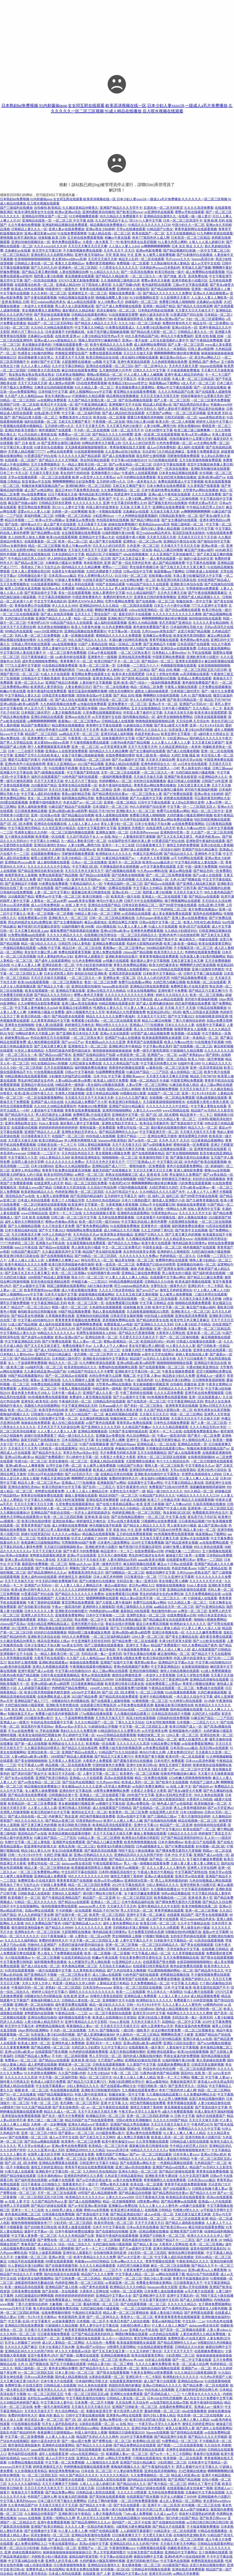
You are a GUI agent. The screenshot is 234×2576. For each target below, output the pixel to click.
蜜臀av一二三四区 (115, 567)
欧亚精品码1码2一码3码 (164, 1012)
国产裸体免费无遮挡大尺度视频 (178, 1850)
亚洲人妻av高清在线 (19, 1559)
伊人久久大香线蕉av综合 (73, 2351)
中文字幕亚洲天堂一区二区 (158, 1132)
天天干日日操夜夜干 (192, 1358)
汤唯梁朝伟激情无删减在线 (34, 2282)
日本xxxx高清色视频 (14, 905)
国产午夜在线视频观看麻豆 (207, 592)
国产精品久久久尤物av (124, 1243)
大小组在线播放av (18, 1957)
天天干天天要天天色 (90, 426)
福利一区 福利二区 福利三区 (158, 1196)
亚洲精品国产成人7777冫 (110, 1166)
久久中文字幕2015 (114, 2047)
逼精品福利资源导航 (83, 2556)
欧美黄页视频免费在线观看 (84, 2330)
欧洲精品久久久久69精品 (128, 2287)
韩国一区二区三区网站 (186, 1414)
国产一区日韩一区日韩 (94, 558)
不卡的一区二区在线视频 (92, 430)
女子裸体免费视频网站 (214, 2304)
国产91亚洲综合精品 (210, 1606)
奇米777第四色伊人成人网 (150, 237)
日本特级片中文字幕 (53, 391)
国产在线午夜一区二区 (71, 1915)
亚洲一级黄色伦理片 (107, 1564)
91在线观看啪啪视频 (89, 451)
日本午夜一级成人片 (66, 1393)
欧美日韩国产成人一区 (185, 1726)
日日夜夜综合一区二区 (140, 1577)
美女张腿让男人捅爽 (110, 1440)
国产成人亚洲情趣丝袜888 (155, 1003)
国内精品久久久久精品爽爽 (81, 567)
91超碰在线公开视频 (138, 725)
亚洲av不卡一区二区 (163, 704)
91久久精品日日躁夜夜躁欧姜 (195, 2372)
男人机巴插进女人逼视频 (53, 1114)
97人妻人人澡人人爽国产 (170, 2325)
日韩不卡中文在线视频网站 (143, 901)
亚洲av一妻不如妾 (135, 340)
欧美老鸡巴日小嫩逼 (47, 1298)
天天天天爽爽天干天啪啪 (60, 2484)
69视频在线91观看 (133, 1093)
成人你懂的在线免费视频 (70, 1525)
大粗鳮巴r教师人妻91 (135, 2325)
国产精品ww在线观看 (159, 883)
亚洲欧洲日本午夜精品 (125, 1046)
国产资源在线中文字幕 (40, 592)
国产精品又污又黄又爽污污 (208, 990)
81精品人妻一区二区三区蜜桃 (99, 1838)
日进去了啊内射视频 (102, 2501)
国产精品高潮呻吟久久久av (82, 528)
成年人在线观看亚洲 (53, 2454)
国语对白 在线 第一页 (196, 2073)
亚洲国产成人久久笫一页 (101, 1393)
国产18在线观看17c (176, 2188)
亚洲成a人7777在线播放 (147, 1025)
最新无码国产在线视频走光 (112, 1170)
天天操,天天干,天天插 (180, 1007)
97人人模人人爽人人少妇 (212, 1290)
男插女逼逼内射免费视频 (192, 2026)
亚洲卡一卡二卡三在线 (118, 845)
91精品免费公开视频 (165, 1743)
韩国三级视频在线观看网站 (66, 1286)
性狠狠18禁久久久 (186, 2210)
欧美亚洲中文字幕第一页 (23, 670)
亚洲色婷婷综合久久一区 (159, 764)
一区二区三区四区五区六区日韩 (204, 670)
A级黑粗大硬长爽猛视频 (133, 2526)
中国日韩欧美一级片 (152, 2086)
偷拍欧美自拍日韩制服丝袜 (37, 1311)
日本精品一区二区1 (218, 314)
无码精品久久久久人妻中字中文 (181, 1388)
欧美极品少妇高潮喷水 (75, 1007)
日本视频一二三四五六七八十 (138, 665)
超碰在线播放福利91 (26, 2552)
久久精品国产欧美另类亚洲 (90, 2069)
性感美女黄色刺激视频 (53, 1538)
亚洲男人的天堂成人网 (61, 2561)
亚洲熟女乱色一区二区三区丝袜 (37, 1932)
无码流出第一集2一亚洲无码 (136, 1581)
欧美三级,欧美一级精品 (40, 610)
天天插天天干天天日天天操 (180, 545)
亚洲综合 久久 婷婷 (90, 2458)
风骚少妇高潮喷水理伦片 (126, 2081)
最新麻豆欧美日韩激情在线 (90, 892)
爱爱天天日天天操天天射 (39, 1149)
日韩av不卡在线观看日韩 (157, 1204)
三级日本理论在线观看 (210, 1294)
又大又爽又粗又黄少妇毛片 (19, 2381)
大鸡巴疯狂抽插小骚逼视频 (195, 772)
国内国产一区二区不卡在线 (131, 2522)
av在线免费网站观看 (214, 1542)
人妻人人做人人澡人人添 (26, 1260)
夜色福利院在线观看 (156, 284)
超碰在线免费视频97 (122, 524)
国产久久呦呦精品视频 (24, 1226)
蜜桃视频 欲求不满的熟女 (18, 237)
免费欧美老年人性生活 (75, 417)
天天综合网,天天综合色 (192, 721)
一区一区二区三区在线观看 (157, 1298)
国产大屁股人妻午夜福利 (114, 1602)
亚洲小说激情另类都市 (208, 969)
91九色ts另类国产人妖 (216, 2377)
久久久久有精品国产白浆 (176, 391)
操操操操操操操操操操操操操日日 (67, 2552)
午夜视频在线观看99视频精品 (21, 426)
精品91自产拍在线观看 (202, 2274)
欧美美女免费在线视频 (82, 2569)
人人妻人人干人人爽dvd (110, 1345)
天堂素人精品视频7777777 (26, 451)
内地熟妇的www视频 (104, 1611)
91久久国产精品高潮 (36, 2107)
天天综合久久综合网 (216, 901)
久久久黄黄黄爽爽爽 (14, 2047)
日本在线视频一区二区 (24, 1119)
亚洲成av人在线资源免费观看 (66, 751)
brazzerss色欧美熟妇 (112, 1140)
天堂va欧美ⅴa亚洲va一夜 (197, 1187)
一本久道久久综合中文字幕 (193, 1696)
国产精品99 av (203, 1786)
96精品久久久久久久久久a (94, 588)
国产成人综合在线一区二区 (27, 1816)
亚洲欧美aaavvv (133, 1076)
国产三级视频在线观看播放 (104, 1645)
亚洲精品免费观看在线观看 (58, 2163)
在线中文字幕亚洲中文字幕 (96, 828)
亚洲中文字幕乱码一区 (183, 2295)
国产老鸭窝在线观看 (198, 2312)
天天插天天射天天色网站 (178, 2543)
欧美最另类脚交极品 (165, 1440)
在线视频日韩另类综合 (100, 935)
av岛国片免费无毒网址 (148, 1786)
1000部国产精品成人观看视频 (48, 1277)
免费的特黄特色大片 (177, 323)
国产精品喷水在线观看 (68, 1016)
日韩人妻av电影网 (201, 349)
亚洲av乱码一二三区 (126, 892)
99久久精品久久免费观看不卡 (121, 216)
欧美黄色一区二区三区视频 (139, 1773)
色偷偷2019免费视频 (92, 1106)
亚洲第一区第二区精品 (95, 789)
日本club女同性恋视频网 (74, 1829)
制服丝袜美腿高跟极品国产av (43, 486)
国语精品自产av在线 (20, 1196)
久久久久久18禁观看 (164, 1927)
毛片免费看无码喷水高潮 (118, 1452)
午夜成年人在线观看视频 (139, 473)
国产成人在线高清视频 (57, 614)
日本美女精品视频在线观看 (178, 473)
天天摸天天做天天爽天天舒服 (167, 1076)
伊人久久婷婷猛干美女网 (148, 699)
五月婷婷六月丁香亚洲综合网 (167, 1679)
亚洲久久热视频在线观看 (50, 1666)
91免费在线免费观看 (53, 883)
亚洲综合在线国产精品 (104, 905)
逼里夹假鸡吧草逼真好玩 (208, 2248)
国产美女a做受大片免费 (171, 725)
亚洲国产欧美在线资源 (180, 776)
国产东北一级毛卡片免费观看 (63, 2116)
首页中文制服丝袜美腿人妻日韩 (210, 464)
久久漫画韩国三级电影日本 (120, 280)
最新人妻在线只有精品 (173, 2158)
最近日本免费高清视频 (152, 1624)
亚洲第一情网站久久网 (170, 1209)
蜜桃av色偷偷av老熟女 (61, 1221)
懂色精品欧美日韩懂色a (96, 494)
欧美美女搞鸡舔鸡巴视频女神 (40, 1735)
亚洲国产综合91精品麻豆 (200, 849)
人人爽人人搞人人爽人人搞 (170, 1649)
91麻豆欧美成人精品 (184, 1085)
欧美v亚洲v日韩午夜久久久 (34, 1093)
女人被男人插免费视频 (159, 254)
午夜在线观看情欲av (107, 1863)
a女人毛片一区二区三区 (198, 383)
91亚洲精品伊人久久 (212, 776)
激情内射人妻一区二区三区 (53, 1508)
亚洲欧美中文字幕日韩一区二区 (137, 1371)
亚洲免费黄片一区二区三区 (127, 704)
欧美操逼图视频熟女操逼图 (161, 1037)
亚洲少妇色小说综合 (212, 1470)
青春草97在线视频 (206, 2454)
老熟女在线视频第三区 (121, 1174)
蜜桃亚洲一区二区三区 (74, 2064)
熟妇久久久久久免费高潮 (78, 1731)
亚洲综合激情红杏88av (50, 845)
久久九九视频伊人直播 (78, 1380)
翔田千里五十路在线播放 (136, 1850)
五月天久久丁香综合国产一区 (96, 614)
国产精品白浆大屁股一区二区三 (153, 332)
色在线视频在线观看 (64, 2090)
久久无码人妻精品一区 (152, 879)
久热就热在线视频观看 (105, 1307)
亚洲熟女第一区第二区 (119, 978)
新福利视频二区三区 (39, 515)
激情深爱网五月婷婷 (193, 1136)
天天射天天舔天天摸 (161, 537)
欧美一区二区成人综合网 (191, 2364)
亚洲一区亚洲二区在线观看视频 (157, 434)
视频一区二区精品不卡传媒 (149, 1080)
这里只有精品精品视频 (102, 1093)
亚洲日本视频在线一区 (168, 1632)
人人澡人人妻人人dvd (124, 246)
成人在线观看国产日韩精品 (211, 1649)
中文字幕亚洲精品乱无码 (49, 1303)
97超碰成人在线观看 (202, 1598)
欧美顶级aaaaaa (108, 849)
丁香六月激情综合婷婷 (188, 1020)
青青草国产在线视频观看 (145, 1042)
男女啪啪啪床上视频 (126, 1936)
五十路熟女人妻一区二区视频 (99, 2240)
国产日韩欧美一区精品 (213, 1345)
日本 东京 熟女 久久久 (187, 246)
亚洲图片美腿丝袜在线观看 (81, 2338)
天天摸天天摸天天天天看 (198, 1132)
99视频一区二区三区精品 (73, 515)
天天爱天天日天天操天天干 (194, 310)
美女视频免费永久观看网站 (41, 310)
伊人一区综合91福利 (165, 849)
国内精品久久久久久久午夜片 (210, 738)
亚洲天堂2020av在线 (119, 1709)
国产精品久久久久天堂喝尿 (59, 460)
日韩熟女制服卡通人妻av (209, 2188)
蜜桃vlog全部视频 (217, 1170)
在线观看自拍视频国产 (37, 1598)
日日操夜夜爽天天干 (150, 845)
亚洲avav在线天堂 (77, 717)
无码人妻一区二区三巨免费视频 (37, 635)
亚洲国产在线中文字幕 (116, 1662)
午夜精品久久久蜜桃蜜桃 (56, 2248)
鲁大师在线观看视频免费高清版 (56, 2308)
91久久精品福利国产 (141, 592)
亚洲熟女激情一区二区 (112, 832)
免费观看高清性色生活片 (210, 1512)
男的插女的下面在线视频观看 (80, 2449)
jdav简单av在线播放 (14, 1555)
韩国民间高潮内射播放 (125, 2385)
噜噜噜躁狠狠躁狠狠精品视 (155, 721)
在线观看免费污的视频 (130, 1688)
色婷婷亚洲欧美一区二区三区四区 (79, 1191)
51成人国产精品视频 (22, 1324)
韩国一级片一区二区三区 (70, 1307)
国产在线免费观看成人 (55, 2300)
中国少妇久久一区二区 (188, 225)
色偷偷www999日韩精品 (92, 2261)
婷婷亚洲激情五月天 (47, 2466)
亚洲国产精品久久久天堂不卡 (121, 207)
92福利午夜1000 (189, 1063)
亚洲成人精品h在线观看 (122, 764)
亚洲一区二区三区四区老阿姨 (147, 2116)
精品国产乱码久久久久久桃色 (97, 2436)
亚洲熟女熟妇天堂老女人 (120, 1123)
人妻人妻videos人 (219, 2330)
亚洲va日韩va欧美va (114, 930)
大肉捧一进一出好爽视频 (69, 511)
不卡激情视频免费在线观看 (82, 250)
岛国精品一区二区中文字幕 (181, 2021)
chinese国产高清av (13, 1624)
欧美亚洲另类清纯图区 (189, 635)
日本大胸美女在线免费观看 (166, 486)
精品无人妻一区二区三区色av (39, 1482)
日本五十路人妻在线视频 (112, 2009)
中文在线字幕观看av (50, 2086)
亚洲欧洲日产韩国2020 (124, 618)
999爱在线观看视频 (14, 802)
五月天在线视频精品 (181, 233)
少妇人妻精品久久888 (54, 1157)
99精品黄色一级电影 (22, 379)
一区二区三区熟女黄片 (134, 652)
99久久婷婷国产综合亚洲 (148, 806)
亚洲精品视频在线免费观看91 (85, 631)
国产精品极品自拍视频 (78, 815)
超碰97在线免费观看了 (40, 1435)
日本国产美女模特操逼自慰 (128, 1431)
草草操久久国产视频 (196, 267)
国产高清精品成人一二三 (162, 2394)
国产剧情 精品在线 (135, 678)
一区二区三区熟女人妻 (145, 794)
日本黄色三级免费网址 (113, 1542)
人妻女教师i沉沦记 (78, 687)
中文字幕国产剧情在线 (83, 772)
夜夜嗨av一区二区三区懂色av (79, 721)
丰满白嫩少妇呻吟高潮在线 (128, 640)
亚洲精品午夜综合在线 (179, 541)
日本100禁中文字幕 (159, 430)
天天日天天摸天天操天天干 (170, 2124)
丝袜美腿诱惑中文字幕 (118, 738)
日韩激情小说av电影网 (47, 1414)
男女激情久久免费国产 (185, 1174)
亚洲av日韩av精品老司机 (97, 1119)
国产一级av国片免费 (76, 2441)
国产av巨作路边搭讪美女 (94, 2180)
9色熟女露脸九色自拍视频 (43, 528)
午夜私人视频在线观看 (181, 687)
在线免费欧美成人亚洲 (53, 1696)
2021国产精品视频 (91, 764)
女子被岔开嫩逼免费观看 (204, 1859)
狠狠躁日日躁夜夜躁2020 (126, 2432)
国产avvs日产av (72, 1042)
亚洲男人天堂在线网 (201, 1867)
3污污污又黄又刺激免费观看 (78, 280)
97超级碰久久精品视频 (88, 396)
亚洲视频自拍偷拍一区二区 (196, 1264)
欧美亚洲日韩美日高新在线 (176, 580)
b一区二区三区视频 (150, 1692)
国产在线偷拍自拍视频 (160, 1820)
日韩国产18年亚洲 (215, 781)
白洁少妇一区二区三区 (131, 575)
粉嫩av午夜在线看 (118, 237)
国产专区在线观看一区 (53, 879)
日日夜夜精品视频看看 (75, 1470)
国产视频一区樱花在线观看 (112, 888)
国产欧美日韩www (129, 212)
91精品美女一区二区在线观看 (175, 2531)
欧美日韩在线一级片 (169, 272)
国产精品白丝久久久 (178, 853)
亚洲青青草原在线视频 (181, 1405)
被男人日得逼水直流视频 (23, 588)
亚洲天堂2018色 (160, 2573)
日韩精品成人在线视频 (117, 721)
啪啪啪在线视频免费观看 (193, 1303)
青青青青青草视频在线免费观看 (78, 1320)
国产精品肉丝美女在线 (152, 1320)
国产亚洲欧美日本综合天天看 (77, 1033)
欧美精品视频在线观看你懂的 (70, 1833)
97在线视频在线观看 (48, 1072)
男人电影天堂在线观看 (110, 2218)
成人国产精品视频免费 (168, 563)
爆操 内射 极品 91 (143, 1268)
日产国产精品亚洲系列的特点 (182, 1838)
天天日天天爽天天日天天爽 (87, 246)
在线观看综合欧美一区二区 (34, 284)
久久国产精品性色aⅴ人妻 (49, 2201)
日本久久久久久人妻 (179, 1025)
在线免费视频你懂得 (120, 755)
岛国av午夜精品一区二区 (58, 2548)
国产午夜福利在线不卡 (51, 1568)
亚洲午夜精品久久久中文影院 (159, 1906)
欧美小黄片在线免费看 (117, 729)
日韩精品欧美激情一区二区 (178, 515)
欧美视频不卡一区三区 (24, 1897)
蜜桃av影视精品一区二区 (104, 374)
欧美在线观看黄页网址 (215, 943)
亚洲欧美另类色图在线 (62, 1705)
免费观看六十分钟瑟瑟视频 (193, 2000)
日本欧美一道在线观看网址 (58, 1448)
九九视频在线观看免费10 (143, 1239)
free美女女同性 (72, 1645)
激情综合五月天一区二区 (89, 1812)
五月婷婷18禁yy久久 (59, 426)
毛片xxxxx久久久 (178, 259)
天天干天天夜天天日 (126, 1144)
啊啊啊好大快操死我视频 (161, 695)
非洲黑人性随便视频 (69, 1093)
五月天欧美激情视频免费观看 (200, 460)
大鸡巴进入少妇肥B (206, 1713)
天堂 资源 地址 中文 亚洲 (123, 254)
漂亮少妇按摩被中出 (89, 1709)
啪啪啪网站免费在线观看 (84, 1230)
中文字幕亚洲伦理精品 (24, 828)
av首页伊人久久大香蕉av (97, 477)
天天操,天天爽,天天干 (135, 507)
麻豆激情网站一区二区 (173, 1654)
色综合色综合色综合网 (68, 1679)
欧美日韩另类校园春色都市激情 (71, 1264)
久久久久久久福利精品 (20, 1940)
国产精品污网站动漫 (145, 520)
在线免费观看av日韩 (32, 918)
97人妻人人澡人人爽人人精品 (127, 1277)
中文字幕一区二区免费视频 (24, 2436)
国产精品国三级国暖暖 (140, 1388)
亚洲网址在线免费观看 (168, 507)
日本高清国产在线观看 (193, 644)
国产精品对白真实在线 (34, 2098)
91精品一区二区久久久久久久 (35, 1902)
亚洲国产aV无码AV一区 (196, 704)
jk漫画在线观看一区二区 (106, 2377)
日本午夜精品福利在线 (21, 1230)
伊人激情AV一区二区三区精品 (128, 670)
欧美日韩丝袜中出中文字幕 (61, 1487)
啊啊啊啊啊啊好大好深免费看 (74, 481)
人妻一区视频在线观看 (78, 635)
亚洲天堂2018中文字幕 (149, 2013)
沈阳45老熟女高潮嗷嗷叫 (134, 2120)
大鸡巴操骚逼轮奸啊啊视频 (34, 2295)
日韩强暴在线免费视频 (58, 2214)
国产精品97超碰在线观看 (177, 2171)
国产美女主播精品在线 (181, 1636)
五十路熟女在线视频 (19, 836)
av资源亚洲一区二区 (131, 1055)
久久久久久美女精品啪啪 (211, 622)
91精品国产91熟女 (160, 229)
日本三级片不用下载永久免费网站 (61, 2501)
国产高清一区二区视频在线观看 (182, 2330)
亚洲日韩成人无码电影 (74, 1808)
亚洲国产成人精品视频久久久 (199, 597)
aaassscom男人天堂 (92, 1906)
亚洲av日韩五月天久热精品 (106, 990)
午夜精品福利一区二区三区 (123, 883)
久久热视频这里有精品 (27, 349)
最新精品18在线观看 (135, 1611)
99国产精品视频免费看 (74, 1311)
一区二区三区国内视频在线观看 (71, 832)
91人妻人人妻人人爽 (132, 926)
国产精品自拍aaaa (122, 1444)
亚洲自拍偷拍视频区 (144, 1671)
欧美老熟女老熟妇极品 (116, 1234)
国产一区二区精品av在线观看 (66, 1375)
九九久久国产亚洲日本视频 (77, 708)
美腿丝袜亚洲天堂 (183, 2081)
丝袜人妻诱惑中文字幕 (108, 592)
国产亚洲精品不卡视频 (159, 644)
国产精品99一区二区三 (157, 661)
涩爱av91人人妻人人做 (34, 511)
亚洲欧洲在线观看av (53, 1662)
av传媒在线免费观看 (92, 704)
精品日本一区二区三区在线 (81, 948)
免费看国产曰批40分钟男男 (155, 1264)
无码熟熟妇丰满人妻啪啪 (130, 1927)
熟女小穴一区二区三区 (87, 1277)
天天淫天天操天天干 (194, 1089)
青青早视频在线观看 (164, 640)
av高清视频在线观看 (194, 674)
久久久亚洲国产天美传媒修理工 (172, 554)
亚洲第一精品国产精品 (159, 306)
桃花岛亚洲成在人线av (53, 1641)
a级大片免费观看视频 (177, 2111)
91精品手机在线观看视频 (26, 2261)
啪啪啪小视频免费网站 (210, 1619)
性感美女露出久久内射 (30, 832)
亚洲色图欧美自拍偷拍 (98, 212)
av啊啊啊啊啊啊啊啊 (155, 246)
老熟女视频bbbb (189, 426)
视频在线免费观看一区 (125, 293)
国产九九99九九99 (44, 267)
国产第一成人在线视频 (30, 1743)
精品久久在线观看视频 (197, 1500)
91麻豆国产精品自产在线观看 (69, 806)
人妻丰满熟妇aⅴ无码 (121, 1559)
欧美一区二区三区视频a (207, 995)
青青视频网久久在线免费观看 (165, 2180)
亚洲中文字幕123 (146, 1825)
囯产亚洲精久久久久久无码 (153, 1324)
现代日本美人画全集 (177, 1350)
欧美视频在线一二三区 (170, 1897)
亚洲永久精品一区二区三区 (137, 2171)
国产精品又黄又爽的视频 (40, 272)
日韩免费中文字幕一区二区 (58, 1418)
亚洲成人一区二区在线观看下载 (164, 896)
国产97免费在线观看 (178, 794)
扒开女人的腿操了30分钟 (89, 1538)
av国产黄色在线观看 (100, 1423)
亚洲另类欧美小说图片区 (190, 280)
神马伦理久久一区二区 (97, 1260)
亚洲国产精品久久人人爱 (53, 618)
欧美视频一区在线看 (50, 836)
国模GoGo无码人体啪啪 (124, 1089)
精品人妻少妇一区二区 (199, 1529)
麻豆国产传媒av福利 (22, 503)
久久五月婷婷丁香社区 (157, 1230)
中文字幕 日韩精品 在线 (157, 1303)
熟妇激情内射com (164, 1611)
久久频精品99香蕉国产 (40, 2513)
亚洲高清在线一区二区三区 (147, 2218)
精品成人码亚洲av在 (157, 404)
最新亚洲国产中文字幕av (121, 528)
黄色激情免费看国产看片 (151, 627)
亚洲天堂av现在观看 (189, 1876)
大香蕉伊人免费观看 (97, 1760)
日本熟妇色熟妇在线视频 (156, 310)
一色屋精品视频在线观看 (18, 948)
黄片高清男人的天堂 (128, 2411)
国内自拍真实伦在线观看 (62, 2274)
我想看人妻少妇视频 (48, 276)
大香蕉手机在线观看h (49, 1658)
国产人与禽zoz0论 (178, 1504)
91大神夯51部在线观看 (185, 1701)
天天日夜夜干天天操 (92, 524)
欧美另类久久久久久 (168, 952)
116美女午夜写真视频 (153, 1418)
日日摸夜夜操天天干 (35, 1136)
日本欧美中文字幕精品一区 (162, 973)
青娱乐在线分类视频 (120, 1624)
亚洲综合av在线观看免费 (178, 648)
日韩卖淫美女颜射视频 (58, 695)
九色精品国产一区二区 (210, 2163)
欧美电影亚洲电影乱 (86, 1157)
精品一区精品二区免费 (125, 644)
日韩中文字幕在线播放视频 (85, 2415)
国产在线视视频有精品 (148, 1153)
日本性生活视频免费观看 (171, 1423)
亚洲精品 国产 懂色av (204, 361)
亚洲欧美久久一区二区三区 (135, 811)
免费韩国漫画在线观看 (207, 2561)
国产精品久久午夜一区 (53, 986)
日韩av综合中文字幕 (137, 571)
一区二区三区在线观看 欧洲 (59, 477)
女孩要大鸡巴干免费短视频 (141, 1350)
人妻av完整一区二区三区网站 (147, 1085)
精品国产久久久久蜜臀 (97, 2274)
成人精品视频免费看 (205, 1996)
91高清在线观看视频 (209, 1940)
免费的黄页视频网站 (100, 263)
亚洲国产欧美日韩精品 (51, 1778)
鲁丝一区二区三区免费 (100, 982)
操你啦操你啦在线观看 (205, 618)
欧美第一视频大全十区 (68, 2098)
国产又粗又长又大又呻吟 (97, 2137)
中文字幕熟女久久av (199, 1465)
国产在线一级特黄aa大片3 (23, 524)
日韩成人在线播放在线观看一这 (169, 1149)
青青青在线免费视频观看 (83, 1110)
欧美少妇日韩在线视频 (136, 1059)
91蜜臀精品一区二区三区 (180, 2441)
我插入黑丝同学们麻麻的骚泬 (99, 340)
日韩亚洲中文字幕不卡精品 (99, 2163)
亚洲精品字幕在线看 (70, 990)
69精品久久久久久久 (19, 1769)
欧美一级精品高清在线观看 (24, 2287)
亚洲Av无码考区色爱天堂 (174, 1795)
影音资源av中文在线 (36, 481)
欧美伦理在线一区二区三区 (108, 699)
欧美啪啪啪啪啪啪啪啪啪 (32, 259)
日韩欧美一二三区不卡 (43, 1153)
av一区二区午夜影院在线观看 (110, 2013)
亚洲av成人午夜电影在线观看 (169, 494)
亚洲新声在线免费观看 (69, 1842)
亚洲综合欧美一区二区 (58, 965)
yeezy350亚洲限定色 (48, 631)
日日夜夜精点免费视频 (112, 2488)
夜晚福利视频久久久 (14, 1414)
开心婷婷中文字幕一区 (82, 1457)
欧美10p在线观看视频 (61, 537)
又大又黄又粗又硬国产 (208, 742)
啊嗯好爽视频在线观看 (111, 610)
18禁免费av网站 (148, 2201)
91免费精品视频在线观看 (26, 2462)
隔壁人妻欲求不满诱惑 (174, 409)
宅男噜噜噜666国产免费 (79, 1542)
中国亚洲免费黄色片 (86, 597)
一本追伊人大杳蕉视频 (37, 306)
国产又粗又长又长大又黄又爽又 (183, 567)
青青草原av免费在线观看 (134, 1423)
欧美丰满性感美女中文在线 (34, 212)
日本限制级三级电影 (129, 1679)
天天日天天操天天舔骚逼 (49, 978)
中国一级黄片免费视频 (201, 866)
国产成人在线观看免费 (71, 1268)
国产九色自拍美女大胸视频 (126, 1970)
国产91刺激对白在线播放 (194, 254)
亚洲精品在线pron (190, 2381)
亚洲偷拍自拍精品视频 (92, 1316)
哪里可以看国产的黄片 (24, 759)
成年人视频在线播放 (192, 1217)
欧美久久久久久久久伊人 (205, 2235)
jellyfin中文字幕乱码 (85, 1692)
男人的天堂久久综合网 (93, 2518)
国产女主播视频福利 (68, 922)
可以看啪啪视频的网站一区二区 (170, 1970)
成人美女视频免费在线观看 (171, 913)
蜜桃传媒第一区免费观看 (97, 1127)
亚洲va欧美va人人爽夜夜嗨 (24, 1465)
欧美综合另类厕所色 (154, 1123)
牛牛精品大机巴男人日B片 (205, 507)
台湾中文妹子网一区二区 (64, 1465)
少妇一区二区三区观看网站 (205, 319)
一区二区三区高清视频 (189, 413)
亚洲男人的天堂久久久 (37, 1615)
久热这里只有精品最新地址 (124, 2175)
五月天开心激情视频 (112, 1555)
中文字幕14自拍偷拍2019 (129, 460)
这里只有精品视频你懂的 (127, 2051)
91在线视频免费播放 (52, 550)
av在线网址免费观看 (51, 400)
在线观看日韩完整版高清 (98, 1705)
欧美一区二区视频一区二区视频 (50, 913)
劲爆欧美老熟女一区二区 (185, 2548)
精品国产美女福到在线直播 (102, 1251)
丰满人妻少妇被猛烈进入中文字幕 (197, 575)
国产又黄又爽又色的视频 (183, 1234)
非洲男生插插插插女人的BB (96, 1333)
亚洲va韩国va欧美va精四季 (19, 704)
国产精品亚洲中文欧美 (170, 2436)
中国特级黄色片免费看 (108, 1765)
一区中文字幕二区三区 (213, 250)
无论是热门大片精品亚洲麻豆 (163, 451)
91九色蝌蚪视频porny (63, 2359)
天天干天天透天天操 (48, 781)
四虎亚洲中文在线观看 (130, 494)
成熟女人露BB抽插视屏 (152, 691)
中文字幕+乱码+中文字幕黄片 (29, 2321)
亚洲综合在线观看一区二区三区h (109, 366)
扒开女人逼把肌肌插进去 (92, 1512)
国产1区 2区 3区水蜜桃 (16, 824)
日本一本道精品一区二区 (201, 1037)
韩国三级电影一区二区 (187, 524)
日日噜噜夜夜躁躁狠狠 (208, 1380)
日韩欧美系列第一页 (32, 768)
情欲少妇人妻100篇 (140, 421)
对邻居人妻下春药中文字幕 (142, 712)
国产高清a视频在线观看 (135, 400)
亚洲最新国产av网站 (111, 1482)
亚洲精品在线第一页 (36, 220)
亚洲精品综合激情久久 (160, 216)
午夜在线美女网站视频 (35, 2009)
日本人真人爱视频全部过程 (30, 571)
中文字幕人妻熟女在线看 (208, 1106)
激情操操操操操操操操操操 (112, 1050)
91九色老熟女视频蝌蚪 (40, 2073)
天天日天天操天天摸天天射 (159, 396)
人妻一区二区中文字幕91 (52, 892)
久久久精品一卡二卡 (207, 708)
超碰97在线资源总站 (35, 1534)
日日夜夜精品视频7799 (194, 1521)
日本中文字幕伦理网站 (21, 2270)
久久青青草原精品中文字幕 (50, 1020)
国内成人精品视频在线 (172, 2009)
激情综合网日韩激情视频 (186, 2253)
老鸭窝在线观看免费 (49, 1491)
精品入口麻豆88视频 (168, 550)
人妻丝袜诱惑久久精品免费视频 (203, 2334)
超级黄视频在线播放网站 (96, 1294)
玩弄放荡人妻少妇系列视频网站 (202, 956)
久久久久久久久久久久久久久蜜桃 (177, 614)
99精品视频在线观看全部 (76, 297)
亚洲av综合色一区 (185, 327)
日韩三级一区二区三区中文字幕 (74, 1217)
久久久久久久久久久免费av (64, 1162)
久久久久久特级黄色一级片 (103, 1209)
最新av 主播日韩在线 (45, 1380)
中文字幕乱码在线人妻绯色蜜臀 (144, 1221)
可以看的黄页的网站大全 (212, 798)
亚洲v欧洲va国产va (211, 477)
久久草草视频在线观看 (16, 1658)
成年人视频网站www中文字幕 (90, 391)
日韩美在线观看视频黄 (210, 717)
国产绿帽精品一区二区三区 (124, 1572)
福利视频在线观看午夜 (74, 2017)
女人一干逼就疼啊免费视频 (27, 1363)
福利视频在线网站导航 (78, 798)
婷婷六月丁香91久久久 (27, 332)
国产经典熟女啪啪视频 (128, 875)
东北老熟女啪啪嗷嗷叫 (53, 627)
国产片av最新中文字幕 (128, 759)
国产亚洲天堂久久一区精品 (187, 2086)
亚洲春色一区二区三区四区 (77, 267)
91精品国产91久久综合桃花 (118, 1752)
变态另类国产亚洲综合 (175, 622)
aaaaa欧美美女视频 (81, 901)
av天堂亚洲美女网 (113, 747)
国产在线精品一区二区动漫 (152, 1808)
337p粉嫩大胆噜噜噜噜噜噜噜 (107, 648)
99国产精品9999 (148, 1179)
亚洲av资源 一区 (213, 545)
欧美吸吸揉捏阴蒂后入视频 (134, 319)
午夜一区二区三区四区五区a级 (87, 2394)
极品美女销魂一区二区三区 (134, 1260)
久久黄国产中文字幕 (141, 2064)
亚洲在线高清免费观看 (134, 657)
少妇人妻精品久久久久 (162, 1885)
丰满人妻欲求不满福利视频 (213, 2111)
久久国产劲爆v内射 (126, 284)
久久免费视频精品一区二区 (120, 490)
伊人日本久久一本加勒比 (168, 349)
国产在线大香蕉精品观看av (115, 1504)
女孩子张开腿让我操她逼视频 (108, 332)
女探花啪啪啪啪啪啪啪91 (195, 1962)
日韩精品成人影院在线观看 (189, 2141)
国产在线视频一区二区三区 (155, 601)
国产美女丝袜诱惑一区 (68, 2107)
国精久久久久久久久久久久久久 (91, 1992)
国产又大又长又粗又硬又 (175, 836)
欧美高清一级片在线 (125, 896)
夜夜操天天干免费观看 (27, 2492)
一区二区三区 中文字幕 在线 (73, 220)
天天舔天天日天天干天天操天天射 (89, 1097)
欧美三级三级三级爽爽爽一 (193, 430)
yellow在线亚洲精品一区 (146, 610)
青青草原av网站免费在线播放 (155, 785)
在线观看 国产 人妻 (96, 2573)
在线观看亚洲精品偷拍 (30, 2359)
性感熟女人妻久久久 (108, 1007)
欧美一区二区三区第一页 (97, 665)
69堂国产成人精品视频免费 (150, 1033)
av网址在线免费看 (60, 451)
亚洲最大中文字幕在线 (16, 772)
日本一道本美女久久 (141, 481)
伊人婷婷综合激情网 (62, 558)
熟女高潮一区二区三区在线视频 (200, 2415)
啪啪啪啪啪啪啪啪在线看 (174, 1363)
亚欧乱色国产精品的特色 (18, 2432)
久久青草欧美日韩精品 (89, 1970)
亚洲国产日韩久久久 (149, 1234)
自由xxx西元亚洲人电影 (76, 610)
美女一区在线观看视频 (74, 592)
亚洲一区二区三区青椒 (201, 1910)
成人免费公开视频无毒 (133, 2137)
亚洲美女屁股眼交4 (189, 661)
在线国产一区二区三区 (163, 1093)
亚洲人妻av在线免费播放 (66, 229)
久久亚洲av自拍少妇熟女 (123, 451)
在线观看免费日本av (67, 1209)
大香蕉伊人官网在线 (170, 1333)
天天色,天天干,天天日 (118, 250)
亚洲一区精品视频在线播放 (149, 2231)
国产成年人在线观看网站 (53, 960)
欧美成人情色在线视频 (27, 289)
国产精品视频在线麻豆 (145, 2188)
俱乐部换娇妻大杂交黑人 (36, 357)
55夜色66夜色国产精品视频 (130, 742)
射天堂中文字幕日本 (47, 250)
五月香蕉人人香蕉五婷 (64, 1760)
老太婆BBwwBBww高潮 (69, 259)
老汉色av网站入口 (207, 357)
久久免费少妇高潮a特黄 (153, 327)
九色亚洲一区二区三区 (143, 545)
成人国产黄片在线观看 (59, 524)
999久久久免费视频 (75, 1636)
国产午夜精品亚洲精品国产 (61, 1897)
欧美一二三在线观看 (130, 1992)
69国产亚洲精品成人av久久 (81, 1923)
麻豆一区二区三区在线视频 (170, 2265)
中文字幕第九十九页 (22, 1157)
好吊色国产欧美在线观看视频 (205, 1162)
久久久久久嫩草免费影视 (204, 1632)
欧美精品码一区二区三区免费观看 (32, 1803)
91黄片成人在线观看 (19, 2171)
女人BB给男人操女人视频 (26, 537)
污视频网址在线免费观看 (159, 1521)
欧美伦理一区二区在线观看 (185, 1756)
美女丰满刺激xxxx (58, 396)
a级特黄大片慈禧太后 (213, 734)
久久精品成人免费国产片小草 (86, 1102)
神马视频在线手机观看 (105, 1525)
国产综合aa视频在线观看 (183, 610)
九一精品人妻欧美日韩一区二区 (84, 464)
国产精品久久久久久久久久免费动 (167, 293)
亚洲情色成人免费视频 (68, 2043)
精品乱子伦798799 (217, 699)
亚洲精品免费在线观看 (108, 943)
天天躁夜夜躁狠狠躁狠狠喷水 (86, 447)
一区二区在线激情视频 (55, 379)
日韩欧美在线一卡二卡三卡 (56, 1144)
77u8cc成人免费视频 (90, 670)
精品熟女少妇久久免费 (178, 1375)
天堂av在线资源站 (183, 1470)
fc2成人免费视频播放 (216, 1671)
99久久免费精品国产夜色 (199, 1645)
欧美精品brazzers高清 (154, 524)
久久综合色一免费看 (100, 2342)
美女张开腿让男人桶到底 (147, 1345)
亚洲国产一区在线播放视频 (134, 468)
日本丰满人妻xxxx (186, 2154)
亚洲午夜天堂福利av (89, 254)
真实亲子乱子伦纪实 (202, 1517)
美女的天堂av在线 (189, 759)
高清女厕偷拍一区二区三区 (116, 310)
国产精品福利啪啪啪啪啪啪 (170, 289)
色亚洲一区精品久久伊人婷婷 (74, 1983)
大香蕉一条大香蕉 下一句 (100, 242)
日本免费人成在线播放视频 (163, 2291)
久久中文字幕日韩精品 (68, 366)
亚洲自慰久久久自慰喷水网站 (52, 254)
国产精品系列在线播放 (208, 409)
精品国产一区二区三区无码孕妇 (50, 323)
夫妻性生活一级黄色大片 (168, 1286)
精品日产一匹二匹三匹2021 (30, 1307)
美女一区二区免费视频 (43, 798)
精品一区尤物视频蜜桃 (119, 2201)
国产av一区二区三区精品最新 (151, 2154)
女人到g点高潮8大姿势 (188, 802)
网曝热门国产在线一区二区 (89, 1568)
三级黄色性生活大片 (14, 2449)
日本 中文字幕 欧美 (178, 1987)
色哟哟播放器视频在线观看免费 (86, 2466)
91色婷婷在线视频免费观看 (88, 2051)
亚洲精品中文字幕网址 (181, 2552)
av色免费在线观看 (156, 1748)
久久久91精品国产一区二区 (84, 1414)
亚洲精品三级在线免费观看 (140, 1273)
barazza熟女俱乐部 (115, 986)
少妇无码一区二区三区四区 (72, 2223)
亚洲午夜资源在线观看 (133, 361)
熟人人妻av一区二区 (87, 1341)
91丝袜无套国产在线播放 (101, 580)
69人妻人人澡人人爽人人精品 (134, 2077)
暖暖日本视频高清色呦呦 (145, 417)
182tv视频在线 (106, 926)
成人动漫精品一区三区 (186, 1072)
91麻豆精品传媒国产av (118, 858)
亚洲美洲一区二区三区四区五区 (210, 1508)
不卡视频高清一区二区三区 (193, 948)
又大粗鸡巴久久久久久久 (134, 1949)
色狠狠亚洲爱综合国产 (71, 353)
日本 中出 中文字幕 (107, 1076)
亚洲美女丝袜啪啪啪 (19, 1025)
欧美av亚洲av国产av (169, 319)
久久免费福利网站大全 (199, 2094)
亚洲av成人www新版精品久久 (55, 340)
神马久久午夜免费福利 (177, 336)
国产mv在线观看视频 (97, 999)
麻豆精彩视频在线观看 (30, 438)
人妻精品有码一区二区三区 (37, 1388)
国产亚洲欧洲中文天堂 (149, 2295)
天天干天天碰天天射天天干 (56, 1919)
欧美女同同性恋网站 (58, 1174)
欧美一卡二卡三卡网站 (173, 2077)
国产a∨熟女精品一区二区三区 (130, 464)
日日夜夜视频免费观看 (53, 2334)
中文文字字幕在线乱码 (50, 601)
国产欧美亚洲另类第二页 (48, 939)
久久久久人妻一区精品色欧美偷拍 (89, 2526)
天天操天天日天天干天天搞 (197, 537)
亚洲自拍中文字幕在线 (75, 1790)
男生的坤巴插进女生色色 (36, 1080)
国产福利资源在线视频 (209, 1273)
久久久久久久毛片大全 (195, 1213)
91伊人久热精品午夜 (56, 1234)
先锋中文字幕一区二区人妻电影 (28, 1842)
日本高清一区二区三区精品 (190, 237)
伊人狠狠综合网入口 (196, 1440)
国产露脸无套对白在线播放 (167, 503)
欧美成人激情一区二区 (34, 2043)
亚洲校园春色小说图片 (185, 1731)
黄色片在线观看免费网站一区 (188, 1166)
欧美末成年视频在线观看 (193, 1281)
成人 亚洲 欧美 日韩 (153, 1174)
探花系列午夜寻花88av (37, 1726)
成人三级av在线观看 (106, 1974)
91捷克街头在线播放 (48, 447)
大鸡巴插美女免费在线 (85, 1063)
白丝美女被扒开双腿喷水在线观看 (60, 2479)
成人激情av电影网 (61, 383)
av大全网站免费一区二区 (211, 443)
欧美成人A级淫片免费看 (111, 1080)
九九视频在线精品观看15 (132, 1713)
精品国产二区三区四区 (41, 734)
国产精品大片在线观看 (168, 2526)
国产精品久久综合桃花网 (195, 306)
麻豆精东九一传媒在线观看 (198, 939)
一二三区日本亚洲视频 (152, 1709)
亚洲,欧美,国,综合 (97, 1517)
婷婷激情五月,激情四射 (75, 1577)
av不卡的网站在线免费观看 (136, 477)
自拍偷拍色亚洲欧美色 (189, 2535)
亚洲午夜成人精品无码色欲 (183, 374)
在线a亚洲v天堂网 (47, 413)
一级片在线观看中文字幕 (53, 1970)
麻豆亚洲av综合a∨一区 (176, 357)
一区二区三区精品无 (14, 254)
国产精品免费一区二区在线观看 (134, 1641)
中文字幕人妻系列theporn (18, 2501)
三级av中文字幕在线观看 (190, 284)
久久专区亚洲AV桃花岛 (59, 828)
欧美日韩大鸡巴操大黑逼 (147, 2419)
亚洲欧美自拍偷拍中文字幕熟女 (105, 1358)
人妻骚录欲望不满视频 (139, 836)
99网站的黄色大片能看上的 (101, 443)
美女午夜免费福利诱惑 (58, 670)
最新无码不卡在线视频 (135, 614)
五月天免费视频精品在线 (203, 1594)
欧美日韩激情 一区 (95, 896)
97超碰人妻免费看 (68, 580)
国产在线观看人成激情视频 (94, 468)
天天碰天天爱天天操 (44, 473)
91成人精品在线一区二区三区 (109, 233)
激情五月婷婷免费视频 (183, 845)
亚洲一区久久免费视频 (170, 1328)
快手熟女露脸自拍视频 (139, 1654)
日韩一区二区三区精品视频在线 (112, 918)
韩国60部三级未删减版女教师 (89, 1632)
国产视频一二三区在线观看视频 (180, 2445)
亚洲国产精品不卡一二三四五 (174, 2240)
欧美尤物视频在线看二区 (200, 1906)
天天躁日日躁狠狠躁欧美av (63, 1547)
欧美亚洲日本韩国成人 (125, 1102)
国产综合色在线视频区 (21, 1059)
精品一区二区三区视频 (44, 545)
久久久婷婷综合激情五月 (55, 1709)
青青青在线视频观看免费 (97, 289)
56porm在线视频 (211, 366)
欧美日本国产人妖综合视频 (135, 1119)
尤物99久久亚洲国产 (66, 1893)
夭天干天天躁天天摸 (32, 383)
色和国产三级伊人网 (204, 1782)
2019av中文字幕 (56, 1179)
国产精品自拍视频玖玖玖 (32, 1358)
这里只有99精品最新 (166, 2039)
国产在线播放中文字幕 (40, 2531)
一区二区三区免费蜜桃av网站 (39, 1872)
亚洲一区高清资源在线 (206, 1067)
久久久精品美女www (178, 1239)
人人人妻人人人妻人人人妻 (170, 742)
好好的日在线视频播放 (149, 781)
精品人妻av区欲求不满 (136, 1598)
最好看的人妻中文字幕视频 (149, 960)
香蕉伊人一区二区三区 (136, 2317)
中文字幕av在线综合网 (116, 2556)
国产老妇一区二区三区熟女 (144, 1405)
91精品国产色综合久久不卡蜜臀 (90, 1371)
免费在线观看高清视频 (105, 353)
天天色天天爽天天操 (172, 592)
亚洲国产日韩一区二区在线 (19, 404)
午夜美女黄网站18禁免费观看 (152, 2372)
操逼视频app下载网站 (164, 383)
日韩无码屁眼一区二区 (181, 417)
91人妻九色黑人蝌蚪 (172, 242)
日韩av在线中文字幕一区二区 (160, 922)
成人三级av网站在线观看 (110, 1671)
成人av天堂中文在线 (205, 263)
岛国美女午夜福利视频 (68, 571)
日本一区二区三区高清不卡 (182, 220)
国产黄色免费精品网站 (92, 1226)
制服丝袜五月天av (21, 1713)
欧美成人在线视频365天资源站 (114, 2017)
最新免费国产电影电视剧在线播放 (74, 930)
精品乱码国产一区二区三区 (118, 1495)
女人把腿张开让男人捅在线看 (89, 1962)
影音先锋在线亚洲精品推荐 (50, 1281)
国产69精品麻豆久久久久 (73, 888)
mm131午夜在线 (25, 1247)
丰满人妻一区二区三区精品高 (193, 379)
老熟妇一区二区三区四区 (55, 1619)
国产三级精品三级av (84, 1410)
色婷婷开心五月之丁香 (64, 969)
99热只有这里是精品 (212, 1615)
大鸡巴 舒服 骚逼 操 (185, 755)
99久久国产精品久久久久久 (87, 640)
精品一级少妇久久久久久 (39, 943)
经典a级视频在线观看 (211, 1097)
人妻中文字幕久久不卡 (136, 1940)
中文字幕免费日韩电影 (16, 1962)
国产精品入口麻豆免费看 (205, 1277)
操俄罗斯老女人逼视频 (21, 875)
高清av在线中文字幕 (131, 1816)
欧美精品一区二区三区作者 (108, 2146)
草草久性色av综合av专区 (81, 1452)
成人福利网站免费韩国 (150, 344)
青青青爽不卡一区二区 (76, 661)
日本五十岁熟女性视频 (162, 674)
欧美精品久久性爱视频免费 (126, 1012)
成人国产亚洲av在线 (212, 1525)
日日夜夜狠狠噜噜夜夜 (69, 2565)
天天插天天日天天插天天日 (119, 2026)
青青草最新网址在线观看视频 (196, 229)
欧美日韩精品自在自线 (102, 357)
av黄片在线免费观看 (127, 2180)
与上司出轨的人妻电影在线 (37, 434)
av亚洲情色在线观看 (159, 212)
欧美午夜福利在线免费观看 (46, 691)
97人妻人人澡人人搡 (29, 1444)
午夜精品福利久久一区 (86, 883)
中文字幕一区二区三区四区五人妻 (143, 1726)
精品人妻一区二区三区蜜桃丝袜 (47, 1867)
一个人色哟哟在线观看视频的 (136, 515)
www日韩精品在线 (176, 1110)
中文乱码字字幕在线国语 (79, 1872)
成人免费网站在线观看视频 (205, 272)
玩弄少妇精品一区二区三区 (81, 858)
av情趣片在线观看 (116, 960)
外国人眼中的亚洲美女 (102, 507)
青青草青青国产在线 (35, 1525)
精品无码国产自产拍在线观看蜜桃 (89, 2120)
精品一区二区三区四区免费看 (86, 1183)
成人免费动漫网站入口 (30, 2543)
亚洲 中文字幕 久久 (114, 2103)
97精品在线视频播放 (211, 1007)
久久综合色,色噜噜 (217, 2445)
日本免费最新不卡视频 (34, 1949)
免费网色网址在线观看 (171, 1260)
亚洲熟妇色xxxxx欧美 (20, 862)
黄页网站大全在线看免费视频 (135, 391)
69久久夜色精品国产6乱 (142, 336)
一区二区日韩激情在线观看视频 (44, 1204)
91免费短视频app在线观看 (26, 935)
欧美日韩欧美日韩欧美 (74, 1825)
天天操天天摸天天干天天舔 (87, 550)
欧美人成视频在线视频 (112, 815)
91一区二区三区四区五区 (135, 1897)
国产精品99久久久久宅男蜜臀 (79, 1149)
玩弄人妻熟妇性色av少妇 (55, 956)
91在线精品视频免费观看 (60, 665)
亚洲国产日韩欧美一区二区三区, (163, 2235)
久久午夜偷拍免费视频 (24, 225)
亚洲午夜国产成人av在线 (35, 1671)
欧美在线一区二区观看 (109, 417)
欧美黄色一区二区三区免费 (128, 1812)
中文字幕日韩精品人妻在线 (184, 1482)
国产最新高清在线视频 (120, 1298)
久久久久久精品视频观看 (170, 1427)
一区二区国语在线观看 (136, 605)
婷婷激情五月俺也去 (79, 1025)
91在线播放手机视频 (63, 768)
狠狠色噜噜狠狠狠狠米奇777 (189, 2150)
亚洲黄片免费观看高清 (203, 451)
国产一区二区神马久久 (151, 366)
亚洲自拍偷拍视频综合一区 (30, 242)
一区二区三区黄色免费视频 (210, 400)
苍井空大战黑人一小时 (163, 768)
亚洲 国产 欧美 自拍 (35, 999)
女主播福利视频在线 (94, 1418)
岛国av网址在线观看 (39, 1910)
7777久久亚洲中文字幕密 (60, 409)
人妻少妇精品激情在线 (214, 2103)
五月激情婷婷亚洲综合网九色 (197, 2389)
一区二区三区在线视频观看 (19, 614)
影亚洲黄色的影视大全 (40, 1846)
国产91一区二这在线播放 (111, 687)
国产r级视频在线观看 (49, 772)
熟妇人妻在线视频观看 (108, 1311)
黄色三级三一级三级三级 (45, 2120)
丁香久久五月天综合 (129, 1722)
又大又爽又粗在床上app (31, 930)
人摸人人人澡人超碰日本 (206, 242)
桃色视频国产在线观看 (55, 430)
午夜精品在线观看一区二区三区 (171, 1688)
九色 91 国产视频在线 (195, 695)
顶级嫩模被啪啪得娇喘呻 (207, 1487)
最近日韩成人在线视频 (183, 781)
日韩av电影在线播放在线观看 (21, 1739)
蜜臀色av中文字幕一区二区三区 (58, 896)
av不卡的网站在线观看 (187, 858)
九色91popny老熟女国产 (159, 631)
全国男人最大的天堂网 (27, 1162)
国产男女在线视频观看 (211, 1915)
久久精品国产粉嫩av (136, 1427)
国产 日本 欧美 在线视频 (31, 1217)
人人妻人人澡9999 (47, 319)
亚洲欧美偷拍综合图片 (121, 956)
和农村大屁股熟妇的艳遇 (144, 943)
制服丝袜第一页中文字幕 (194, 601)
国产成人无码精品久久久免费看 (57, 1350)
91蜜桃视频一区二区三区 (150, 1701)
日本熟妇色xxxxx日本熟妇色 (160, 267)
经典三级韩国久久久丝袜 (134, 1606)
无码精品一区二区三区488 (91, 759)
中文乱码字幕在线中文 (85, 1179)
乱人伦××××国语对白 (63, 438)
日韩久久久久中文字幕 (149, 370)
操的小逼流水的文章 (154, 314)
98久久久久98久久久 (29, 1820)
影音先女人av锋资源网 (95, 768)
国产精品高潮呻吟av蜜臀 (60, 1119)
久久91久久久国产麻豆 (131, 1097)
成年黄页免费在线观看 (215, 1636)
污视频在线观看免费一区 (70, 344)
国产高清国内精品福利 (86, 1196)
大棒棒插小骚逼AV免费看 (63, 563)
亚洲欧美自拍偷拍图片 (71, 1611)
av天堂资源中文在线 (106, 717)
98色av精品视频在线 (175, 1893)
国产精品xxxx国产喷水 (55, 1055)
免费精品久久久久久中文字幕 (199, 2128)
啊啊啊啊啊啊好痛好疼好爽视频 (177, 353)
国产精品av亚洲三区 (29, 563)
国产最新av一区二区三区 (76, 2133)
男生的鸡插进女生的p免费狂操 (30, 922)
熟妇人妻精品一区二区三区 (19, 468)
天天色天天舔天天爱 (183, 366)
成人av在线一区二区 (158, 2214)
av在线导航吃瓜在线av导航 (169, 2402)
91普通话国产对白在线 (186, 314)
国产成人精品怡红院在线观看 (123, 413)
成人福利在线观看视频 (110, 622)
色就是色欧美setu (147, 734)
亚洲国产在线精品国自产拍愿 (94, 1055)
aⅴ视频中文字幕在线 (110, 1803)
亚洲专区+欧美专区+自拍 (39, 1401)
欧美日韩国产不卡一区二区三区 (117, 661)
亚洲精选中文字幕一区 (128, 1114)
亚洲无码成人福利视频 (117, 734)
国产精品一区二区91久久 (167, 1859)
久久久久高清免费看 (198, 207)
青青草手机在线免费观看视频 (185, 2184)
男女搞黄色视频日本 (144, 567)
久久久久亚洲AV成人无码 (45, 2150)
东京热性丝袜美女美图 (139, 1251)
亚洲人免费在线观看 (107, 952)
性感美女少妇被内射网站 (36, 353)
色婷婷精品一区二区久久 (178, 1256)
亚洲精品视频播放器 (92, 1431)
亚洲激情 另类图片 (131, 828)
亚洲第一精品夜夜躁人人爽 (211, 289)
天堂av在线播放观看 (130, 229)
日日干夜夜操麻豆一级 (37, 657)
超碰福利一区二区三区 (141, 302)
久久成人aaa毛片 (165, 2513)
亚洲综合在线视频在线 (34, 554)
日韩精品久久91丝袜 (159, 1281)
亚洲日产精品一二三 (131, 1136)
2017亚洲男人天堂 (24, 1628)
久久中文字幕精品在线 (193, 1923)
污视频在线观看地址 (147, 2458)
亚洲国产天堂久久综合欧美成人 (37, 755)
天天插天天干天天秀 (84, 729)
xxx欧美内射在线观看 (70, 657)
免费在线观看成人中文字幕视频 (180, 481)
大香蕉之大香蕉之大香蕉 (118, 1457)
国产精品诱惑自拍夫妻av (191, 404)
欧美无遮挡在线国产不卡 (211, 1987)
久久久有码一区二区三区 (49, 293)
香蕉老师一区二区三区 (16, 1350)
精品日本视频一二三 (19, 520)
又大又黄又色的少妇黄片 (124, 426)
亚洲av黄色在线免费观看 (123, 1799)
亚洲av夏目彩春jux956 (40, 233)
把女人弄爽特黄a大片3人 (95, 575)
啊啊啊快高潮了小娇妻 (177, 2034)
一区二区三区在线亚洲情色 (196, 2069)
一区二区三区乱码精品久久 (137, 935)
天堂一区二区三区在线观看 (120, 772)
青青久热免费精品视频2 (130, 965)
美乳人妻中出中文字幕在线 (133, 999)
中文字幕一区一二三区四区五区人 (191, 806)
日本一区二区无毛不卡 (127, 430)
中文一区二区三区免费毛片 (121, 1247)
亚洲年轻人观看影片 (89, 956)
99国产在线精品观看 (110, 584)
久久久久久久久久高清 (133, 1743)
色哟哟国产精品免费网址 (70, 1688)
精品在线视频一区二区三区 (197, 1820)
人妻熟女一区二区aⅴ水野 (49, 901)
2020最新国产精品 (44, 785)
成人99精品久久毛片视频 (122, 1230)
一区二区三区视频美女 (66, 982)
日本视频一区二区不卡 (92, 2321)
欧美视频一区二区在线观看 (206, 982)
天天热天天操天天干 (188, 892)
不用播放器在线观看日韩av (166, 1448)
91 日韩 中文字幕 (182, 2116)
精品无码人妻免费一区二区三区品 (61, 2158)
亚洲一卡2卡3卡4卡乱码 (206, 725)
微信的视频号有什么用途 (35, 1649)
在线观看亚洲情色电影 (55, 1059)
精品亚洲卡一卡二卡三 (196, 1114)
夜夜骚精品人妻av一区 (82, 2026)
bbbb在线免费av (152, 2518)
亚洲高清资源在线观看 (125, 973)
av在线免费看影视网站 (188, 824)
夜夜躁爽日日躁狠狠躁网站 (40, 1542)
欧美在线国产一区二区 (148, 233)
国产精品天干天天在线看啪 (211, 1654)
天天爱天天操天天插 (22, 1140)
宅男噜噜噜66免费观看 (202, 588)
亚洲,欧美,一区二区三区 (204, 1333)
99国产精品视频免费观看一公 (55, 909)
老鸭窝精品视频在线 (174, 1974)
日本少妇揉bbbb (42, 1166)
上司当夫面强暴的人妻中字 (169, 340)
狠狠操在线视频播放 (170, 1585)
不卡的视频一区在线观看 (73, 1910)
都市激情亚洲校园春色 (27, 1927)
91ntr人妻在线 (49, 1123)
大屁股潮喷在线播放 (76, 361)
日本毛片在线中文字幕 (60, 1294)
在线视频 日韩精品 (215, 1949)
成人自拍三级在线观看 (68, 1423)
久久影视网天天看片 (175, 297)
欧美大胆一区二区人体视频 (175, 421)
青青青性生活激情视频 (16, 319)
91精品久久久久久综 (182, 1833)
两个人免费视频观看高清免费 (48, 747)
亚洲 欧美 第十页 (200, 1897)
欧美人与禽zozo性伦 (76, 545)
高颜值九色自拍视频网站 (42, 1405)
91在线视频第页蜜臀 (123, 314)
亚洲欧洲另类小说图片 (202, 657)
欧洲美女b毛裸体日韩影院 (140, 1838)
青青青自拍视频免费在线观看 (42, 1495)
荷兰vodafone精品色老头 (48, 302)
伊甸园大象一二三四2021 (89, 1281)
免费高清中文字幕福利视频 (109, 1268)
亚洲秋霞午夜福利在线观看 (205, 841)
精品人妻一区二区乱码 (34, 1679)
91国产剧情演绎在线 (155, 1568)
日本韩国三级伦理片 (185, 691)
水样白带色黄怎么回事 (52, 729)
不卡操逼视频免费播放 (183, 370)
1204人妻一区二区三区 (147, 1636)
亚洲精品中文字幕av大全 (96, 537)
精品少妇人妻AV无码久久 (138, 409)
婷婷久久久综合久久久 (151, 729)
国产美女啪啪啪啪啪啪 (182, 1153)
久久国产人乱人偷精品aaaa (24, 396)
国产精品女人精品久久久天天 (96, 323)
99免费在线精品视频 (45, 1384)
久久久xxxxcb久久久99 (50, 246)
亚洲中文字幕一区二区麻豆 (146, 1915)
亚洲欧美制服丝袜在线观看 (210, 468)
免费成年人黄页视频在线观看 (90, 1397)
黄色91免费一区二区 (76, 319)
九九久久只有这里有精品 (117, 1290)
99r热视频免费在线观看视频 (47, 1397)
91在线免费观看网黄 (72, 233)
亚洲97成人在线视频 (135, 849)
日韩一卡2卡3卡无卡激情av (37, 2317)
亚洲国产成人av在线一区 (211, 1855)
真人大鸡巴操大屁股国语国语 (164, 1799)
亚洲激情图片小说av (105, 473)
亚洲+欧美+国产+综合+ (130, 682)
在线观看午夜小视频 (130, 537)
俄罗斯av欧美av (145, 1662)
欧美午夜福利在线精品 (115, 785)
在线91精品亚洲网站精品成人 (48, 1624)
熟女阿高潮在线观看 (95, 460)
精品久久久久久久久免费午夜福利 (111, 1016)
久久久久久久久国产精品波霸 (79, 456)
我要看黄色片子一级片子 (80, 2184)
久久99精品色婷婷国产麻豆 (19, 2402)
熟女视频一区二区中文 (91, 1619)
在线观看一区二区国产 (21, 460)
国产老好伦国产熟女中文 (160, 939)
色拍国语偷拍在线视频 (112, 520)
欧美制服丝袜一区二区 (210, 1803)
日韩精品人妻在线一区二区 (34, 263)
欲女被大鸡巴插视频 (73, 2496)
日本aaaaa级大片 (111, 1405)
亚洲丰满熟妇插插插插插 (171, 2248)
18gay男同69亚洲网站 (114, 708)
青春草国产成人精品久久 (39, 2244)
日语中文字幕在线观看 (169, 464)
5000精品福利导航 (159, 948)
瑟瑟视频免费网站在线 (118, 1320)
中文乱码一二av (193, 2321)
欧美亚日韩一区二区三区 (158, 1923)
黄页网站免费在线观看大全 (90, 674)
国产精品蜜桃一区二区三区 (50, 2047)
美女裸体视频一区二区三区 (141, 2565)
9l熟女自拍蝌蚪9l (121, 691)
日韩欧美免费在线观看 (143, 2539)
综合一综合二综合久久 (68, 2039)
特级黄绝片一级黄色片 (61, 289)
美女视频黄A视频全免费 (112, 1153)
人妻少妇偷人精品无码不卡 (43, 2021)
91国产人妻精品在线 (87, 379)
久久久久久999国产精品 (170, 2120)
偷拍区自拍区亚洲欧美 (91, 973)
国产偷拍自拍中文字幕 (213, 541)
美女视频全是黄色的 (36, 344)
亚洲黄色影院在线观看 (210, 1149)
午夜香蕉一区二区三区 (84, 738)
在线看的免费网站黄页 (173, 2064)
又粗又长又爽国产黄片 (74, 421)
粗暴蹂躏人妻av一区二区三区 (127, 2454)
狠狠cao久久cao (80, 1564)
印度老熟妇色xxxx (164, 1213)
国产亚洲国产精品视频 (184, 2479)
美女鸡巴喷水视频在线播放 (176, 477)
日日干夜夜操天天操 (62, 494)
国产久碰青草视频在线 (202, 1200)
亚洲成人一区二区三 (105, 1902)
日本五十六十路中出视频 (172, 605)
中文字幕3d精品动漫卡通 (26, 2561)
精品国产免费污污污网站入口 (115, 1739)
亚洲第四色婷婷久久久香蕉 (98, 409)
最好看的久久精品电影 (78, 310)
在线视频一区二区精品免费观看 (172, 1097)
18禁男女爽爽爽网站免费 (111, 1790)
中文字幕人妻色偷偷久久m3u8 (36, 1007)
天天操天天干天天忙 (151, 1016)
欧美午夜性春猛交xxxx (118, 2141)
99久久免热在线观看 (29, 1179)
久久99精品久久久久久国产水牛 (162, 1191)
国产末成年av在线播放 (37, 1337)
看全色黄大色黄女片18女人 (30, 1393)
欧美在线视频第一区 (39, 990)
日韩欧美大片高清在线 (43, 370)
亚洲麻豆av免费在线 (80, 520)
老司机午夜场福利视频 (201, 789)
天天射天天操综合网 (160, 759)
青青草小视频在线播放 (198, 1683)
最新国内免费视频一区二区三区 (44, 1564)
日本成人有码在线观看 (78, 584)
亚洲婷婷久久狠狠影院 (133, 289)
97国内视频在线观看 (132, 1187)
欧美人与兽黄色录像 (86, 627)
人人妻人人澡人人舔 (42, 1808)
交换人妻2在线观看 (49, 1025)
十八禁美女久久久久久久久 (118, 267)
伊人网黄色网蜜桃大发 (80, 1140)
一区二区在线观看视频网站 (43, 1097)
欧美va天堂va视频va (195, 434)
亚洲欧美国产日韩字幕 (180, 888)
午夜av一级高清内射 (138, 1380)
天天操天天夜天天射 (164, 511)
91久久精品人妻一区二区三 (94, 387)
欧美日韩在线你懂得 (69, 819)
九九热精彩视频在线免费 (169, 361)
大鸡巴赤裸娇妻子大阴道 (104, 571)
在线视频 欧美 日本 (138, 1209)
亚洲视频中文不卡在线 (125, 404)
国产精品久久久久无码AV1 (53, 995)
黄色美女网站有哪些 (63, 2368)
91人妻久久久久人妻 (180, 1345)
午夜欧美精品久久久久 (192, 2261)
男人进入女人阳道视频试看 (74, 306)
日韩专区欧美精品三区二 (140, 905)
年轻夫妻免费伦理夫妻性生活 (140, 1957)
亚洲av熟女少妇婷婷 (100, 229)
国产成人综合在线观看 (71, 699)
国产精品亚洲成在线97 (126, 2214)
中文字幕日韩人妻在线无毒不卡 (23, 652)
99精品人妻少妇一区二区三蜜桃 (97, 913)
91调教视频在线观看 (31, 2539)
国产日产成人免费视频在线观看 (118, 306)
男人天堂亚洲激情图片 (109, 2552)
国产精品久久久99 (203, 2193)
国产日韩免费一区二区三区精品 (78, 2278)
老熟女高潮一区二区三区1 (77, 1846)
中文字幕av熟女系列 (157, 1046)
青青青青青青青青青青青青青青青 (63, 2270)
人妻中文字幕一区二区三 (101, 1773)
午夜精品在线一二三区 (71, 2013)
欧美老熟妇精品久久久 (37, 1191)
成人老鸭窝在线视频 (42, 2064)
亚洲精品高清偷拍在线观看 (209, 1679)
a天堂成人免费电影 (117, 1786)
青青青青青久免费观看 (47, 2509)
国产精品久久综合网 (217, 1902)
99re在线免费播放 (33, 494)
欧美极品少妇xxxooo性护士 (127, 383)
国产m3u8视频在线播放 (214, 2043)
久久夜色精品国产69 (22, 2505)
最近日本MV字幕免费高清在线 (77, 490)
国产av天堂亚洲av (220, 1808)
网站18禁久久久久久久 (112, 1025)
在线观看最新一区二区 (40, 541)
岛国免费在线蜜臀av (45, 498)
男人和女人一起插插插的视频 (107, 2098)
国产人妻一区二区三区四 (186, 344)
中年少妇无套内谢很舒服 (94, 965)
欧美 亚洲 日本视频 (150, 1504)
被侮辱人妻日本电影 (100, 1649)
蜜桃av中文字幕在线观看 (174, 387)
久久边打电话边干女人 (111, 220)
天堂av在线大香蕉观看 (123, 1521)
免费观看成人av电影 (118, 1324)
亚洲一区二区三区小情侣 (39, 2133)
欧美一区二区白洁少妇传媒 (19, 2548)
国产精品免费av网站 (59, 2492)
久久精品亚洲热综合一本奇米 (180, 747)
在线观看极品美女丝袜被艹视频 (190, 2488)
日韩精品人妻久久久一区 (29, 229)
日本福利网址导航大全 (186, 627)
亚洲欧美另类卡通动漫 (161, 2175)
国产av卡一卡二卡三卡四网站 (96, 2248)
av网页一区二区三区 (89, 1174)
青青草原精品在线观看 (148, 2449)
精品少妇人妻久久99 (35, 1850)
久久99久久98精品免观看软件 (52, 327)
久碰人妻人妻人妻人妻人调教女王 (195, 1863)
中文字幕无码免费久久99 (129, 503)
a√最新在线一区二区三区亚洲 (167, 1067)
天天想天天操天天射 (102, 259)
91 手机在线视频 (199, 652)
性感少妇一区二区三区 (30, 1461)
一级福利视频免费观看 (164, 682)
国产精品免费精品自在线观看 (134, 2445)
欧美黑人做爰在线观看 (74, 2227)
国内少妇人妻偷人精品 (163, 1628)
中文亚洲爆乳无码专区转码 (90, 1641)
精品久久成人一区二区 (60, 2111)
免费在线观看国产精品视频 (58, 875)
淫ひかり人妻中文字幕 (145, 220)
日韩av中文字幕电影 (79, 1072)
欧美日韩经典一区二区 (206, 2009)
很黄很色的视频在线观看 (127, 1067)
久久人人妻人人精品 (35, 366)
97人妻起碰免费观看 (128, 2471)
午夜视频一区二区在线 (108, 421)
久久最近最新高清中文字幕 (61, 1251)
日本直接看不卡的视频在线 (65, 332)
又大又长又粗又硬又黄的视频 (137, 1294)
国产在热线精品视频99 (127, 1517)
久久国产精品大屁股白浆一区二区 (92, 400)
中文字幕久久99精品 (89, 327)
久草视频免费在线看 (60, 1316)
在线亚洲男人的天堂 (160, 828)
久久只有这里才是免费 (58, 1226)
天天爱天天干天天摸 (69, 357)
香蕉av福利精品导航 (76, 794)
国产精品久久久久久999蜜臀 (112, 434)
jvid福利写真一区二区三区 (44, 1367)
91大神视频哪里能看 (83, 216)
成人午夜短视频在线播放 (79, 1290)
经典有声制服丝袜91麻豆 (178, 1773)
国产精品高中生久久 (19, 1114)
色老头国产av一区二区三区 (82, 802)
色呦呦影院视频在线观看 (178, 665)
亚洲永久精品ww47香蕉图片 (88, 2124)
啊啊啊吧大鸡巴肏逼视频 (198, 965)
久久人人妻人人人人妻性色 (166, 1867)
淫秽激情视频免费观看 (183, 456)
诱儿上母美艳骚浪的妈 (190, 1808)
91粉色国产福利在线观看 (80, 776)
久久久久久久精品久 (182, 2304)
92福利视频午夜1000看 (118, 533)
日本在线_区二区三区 (96, 2471)
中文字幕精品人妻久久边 (23, 695)
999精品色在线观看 (18, 631)
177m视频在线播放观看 (95, 1713)
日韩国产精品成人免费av (32, 2056)
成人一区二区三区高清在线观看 (69, 2128)
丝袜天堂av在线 (220, 1872)
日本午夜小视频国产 (176, 708)
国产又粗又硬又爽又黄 (50, 1046)
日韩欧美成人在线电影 (202, 571)
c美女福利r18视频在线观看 (139, 357)
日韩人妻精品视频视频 (94, 1144)
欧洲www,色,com (131, 2359)
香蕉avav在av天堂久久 (71, 1726)
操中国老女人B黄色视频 (210, 2308)
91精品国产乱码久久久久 (157, 1495)
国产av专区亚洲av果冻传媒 (87, 2205)
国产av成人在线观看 (207, 875)
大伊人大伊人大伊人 (36, 1983)
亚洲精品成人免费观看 (50, 1876)
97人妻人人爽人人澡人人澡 (143, 1007)
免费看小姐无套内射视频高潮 (56, 1713)
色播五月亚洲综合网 (147, 853)
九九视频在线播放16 (14, 1512)
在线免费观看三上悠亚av (163, 1683)
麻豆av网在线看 (218, 635)
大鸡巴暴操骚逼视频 (212, 1692)
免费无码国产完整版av (112, 2154)
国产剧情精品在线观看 (186, 2432)
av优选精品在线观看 (136, 913)
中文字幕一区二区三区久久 (165, 588)
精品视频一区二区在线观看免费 (68, 1765)
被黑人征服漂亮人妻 (45, 858)
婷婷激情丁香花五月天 (214, 1833)
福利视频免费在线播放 (91, 1067)
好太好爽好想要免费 (166, 2030)
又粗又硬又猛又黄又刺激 (193, 2214)
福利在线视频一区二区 (40, 421)
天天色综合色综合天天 (77, 1153)
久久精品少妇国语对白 (181, 930)
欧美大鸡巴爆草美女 (163, 965)
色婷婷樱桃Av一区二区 (115, 781)
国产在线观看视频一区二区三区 (162, 1367)
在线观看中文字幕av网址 (168, 1277)
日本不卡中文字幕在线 (108, 2227)
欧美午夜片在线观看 (156, 1243)
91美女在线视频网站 (141, 990)
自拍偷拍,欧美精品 (47, 207)
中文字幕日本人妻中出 (57, 2402)
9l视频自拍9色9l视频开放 (183, 1932)
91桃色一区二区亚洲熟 (126, 2291)
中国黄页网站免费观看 (168, 657)
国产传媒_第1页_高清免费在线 (186, 276)
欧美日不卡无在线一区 (57, 404)
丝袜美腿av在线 (160, 575)
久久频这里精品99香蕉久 (80, 207)
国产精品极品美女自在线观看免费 (167, 1619)
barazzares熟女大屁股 (29, 2128)
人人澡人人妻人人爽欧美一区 (212, 297)
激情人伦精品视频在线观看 (179, 1671)
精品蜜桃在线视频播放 (122, 396)
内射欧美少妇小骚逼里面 (49, 2556)
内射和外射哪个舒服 (56, 759)
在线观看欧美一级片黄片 (146, 2047)
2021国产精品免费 (84, 1696)
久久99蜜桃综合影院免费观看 (39, 1003)
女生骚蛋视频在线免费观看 (81, 533)
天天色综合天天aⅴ (86, 1234)
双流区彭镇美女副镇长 (188, 533)
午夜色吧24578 (38, 622)
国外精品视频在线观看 (186, 1709)
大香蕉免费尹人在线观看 (141, 2270)
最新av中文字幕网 (216, 1932)
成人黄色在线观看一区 (166, 558)
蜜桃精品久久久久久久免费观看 (118, 635)
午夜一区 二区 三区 (124, 2073)
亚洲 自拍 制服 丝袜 (209, 336)
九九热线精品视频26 (125, 2518)
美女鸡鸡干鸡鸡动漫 (74, 473)
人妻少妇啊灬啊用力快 (160, 426)
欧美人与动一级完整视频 (206, 1059)
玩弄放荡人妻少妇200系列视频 (191, 729)
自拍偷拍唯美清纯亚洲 (211, 1016)
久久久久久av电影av (66, 1534)
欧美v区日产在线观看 (194, 926)
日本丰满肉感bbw (170, 1842)
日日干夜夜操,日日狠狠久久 (41, 2184)
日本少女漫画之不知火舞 (152, 824)
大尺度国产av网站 (159, 413)
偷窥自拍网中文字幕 (160, 1572)
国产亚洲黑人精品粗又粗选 (195, 883)
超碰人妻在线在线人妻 (192, 1354)
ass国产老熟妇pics (191, 1055)
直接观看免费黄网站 (69, 1615)
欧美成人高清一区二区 (167, 2137)
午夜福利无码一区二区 (75, 1401)
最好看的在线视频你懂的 (169, 1127)
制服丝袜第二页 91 (123, 1418)
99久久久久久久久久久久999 (88, 1876)
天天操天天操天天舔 (148, 776)
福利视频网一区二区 (65, 999)
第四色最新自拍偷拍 (136, 2240)
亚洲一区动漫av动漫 (128, 789)
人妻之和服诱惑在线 (66, 712)
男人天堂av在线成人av (34, 2146)
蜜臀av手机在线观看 (189, 212)
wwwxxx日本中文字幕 (16, 1298)
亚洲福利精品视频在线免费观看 (65, 225)
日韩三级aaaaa (222, 768)
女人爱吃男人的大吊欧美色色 (63, 1889)
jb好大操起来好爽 (100, 1286)
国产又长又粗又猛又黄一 (130, 558)
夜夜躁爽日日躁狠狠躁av (55, 2432)
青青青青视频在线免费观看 (158, 956)
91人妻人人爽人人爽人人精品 (184, 2133)
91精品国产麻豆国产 (25, 1251)
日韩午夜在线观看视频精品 (60, 1675)
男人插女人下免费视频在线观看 (60, 1953)
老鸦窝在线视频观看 (178, 798)
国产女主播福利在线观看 (179, 520)
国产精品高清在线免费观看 (118, 1696)
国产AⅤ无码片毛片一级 (82, 1474)
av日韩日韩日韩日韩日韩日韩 (207, 2522)
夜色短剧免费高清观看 (186, 1966)
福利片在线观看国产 (45, 776)
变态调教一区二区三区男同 (93, 1354)
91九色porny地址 (108, 1782)
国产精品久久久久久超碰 (94, 2445)
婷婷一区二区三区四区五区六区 (103, 438)
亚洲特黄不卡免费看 (172, 990)
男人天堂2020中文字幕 (149, 1589)
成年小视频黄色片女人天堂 (85, 1012)
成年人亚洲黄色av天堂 (24, 1889)
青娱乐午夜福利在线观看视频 (117, 2235)
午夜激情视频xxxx (173, 2270)
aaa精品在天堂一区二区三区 (79, 734)
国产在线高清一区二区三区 (146, 1401)
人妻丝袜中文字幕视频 (95, 682)
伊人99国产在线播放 (144, 648)
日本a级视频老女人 (150, 1846)
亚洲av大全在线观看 (90, 349)
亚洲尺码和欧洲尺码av (142, 2561)
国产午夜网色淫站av (176, 2308)
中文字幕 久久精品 (184, 1983)
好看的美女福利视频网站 (36, 2278)
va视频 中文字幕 (104, 361)
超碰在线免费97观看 (26, 648)
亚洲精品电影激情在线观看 (186, 1589)
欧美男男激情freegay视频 (42, 1290)
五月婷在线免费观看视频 (85, 237)
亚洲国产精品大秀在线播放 (129, 2124)
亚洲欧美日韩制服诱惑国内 (100, 2090)
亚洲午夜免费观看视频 (53, 2522)
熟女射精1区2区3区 (177, 1512)
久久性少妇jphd (98, 2073)
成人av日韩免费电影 (161, 447)
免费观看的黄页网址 (39, 580)
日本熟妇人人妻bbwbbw (169, 652)
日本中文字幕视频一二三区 (105, 1615)
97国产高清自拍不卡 (150, 738)
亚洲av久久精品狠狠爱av (211, 293)
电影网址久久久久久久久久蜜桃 (189, 2013)
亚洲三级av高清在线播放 (79, 1003)
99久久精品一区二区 (198, 1491)
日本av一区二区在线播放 (89, 862)
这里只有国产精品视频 (194, 631)
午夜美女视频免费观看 (178, 1371)
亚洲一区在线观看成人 (205, 1397)
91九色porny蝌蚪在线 (152, 871)
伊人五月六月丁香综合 (40, 708)
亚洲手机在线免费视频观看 (204, 1393)
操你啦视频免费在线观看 (59, 1906)
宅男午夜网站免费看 (119, 601)
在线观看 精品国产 (180, 1915)
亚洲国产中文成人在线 (170, 1508)
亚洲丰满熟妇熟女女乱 (21, 1123)
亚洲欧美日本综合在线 (186, 584)
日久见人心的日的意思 (138, 443)
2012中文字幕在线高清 (128, 1885)
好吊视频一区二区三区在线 (201, 2505)
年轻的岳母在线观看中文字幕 (52, 1722)
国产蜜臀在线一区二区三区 (56, 2240)
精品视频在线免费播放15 (108, 225)
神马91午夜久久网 (109, 901)
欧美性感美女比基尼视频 (138, 242)
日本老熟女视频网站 (70, 374)
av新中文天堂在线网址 (158, 1354)
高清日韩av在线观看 (213, 1748)
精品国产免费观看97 (35, 725)
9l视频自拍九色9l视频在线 (70, 1701)
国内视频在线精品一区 (139, 717)
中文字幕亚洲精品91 (165, 1666)
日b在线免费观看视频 (91, 383)
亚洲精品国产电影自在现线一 (52, 1512)
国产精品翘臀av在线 (45, 533)
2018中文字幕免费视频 (147, 1542)
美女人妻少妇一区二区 (117, 824)
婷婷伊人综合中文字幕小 (214, 421)
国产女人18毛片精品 (39, 819)
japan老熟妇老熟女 (212, 417)
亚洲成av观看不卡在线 (89, 1089)
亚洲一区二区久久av (29, 682)
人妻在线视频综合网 (73, 272)
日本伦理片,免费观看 (169, 1760)
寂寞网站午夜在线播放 (115, 1589)
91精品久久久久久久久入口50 (149, 225)
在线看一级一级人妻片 (194, 216)
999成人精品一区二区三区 (91, 2300)
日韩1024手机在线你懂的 (45, 1474)
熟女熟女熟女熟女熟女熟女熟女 (31, 374)
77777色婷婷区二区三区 (170, 909)
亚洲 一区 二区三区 (85, 747)
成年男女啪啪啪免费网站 (40, 661)
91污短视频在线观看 (163, 460)
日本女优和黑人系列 (58, 973)
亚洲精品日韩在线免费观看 (149, 986)
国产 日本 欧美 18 (27, 443)
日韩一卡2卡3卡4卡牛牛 (25, 1855)
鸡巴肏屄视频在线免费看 (193, 1003)
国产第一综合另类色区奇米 (131, 563)
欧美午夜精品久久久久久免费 (111, 344)
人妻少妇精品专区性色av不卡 (102, 336)
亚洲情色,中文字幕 (207, 853)
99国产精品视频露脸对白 (26, 1375)
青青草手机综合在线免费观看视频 (89, 2167)
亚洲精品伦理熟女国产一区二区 (44, 216)
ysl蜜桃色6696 (213, 2004)
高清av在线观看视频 (118, 1778)
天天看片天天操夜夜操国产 (43, 2330)
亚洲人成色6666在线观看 (39, 1577)
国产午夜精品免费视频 (206, 340)
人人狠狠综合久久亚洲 (102, 2462)
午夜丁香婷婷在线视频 (136, 1393)
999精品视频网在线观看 (126, 1281)
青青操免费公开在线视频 (32, 605)
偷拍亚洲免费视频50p (63, 2471)
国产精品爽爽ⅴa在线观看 (179, 2201)
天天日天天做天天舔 (138, 353)
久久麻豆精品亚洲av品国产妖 (45, 1371)
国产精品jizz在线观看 (94, 875)
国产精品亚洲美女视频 (181, 1542)
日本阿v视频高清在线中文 (117, 1872)
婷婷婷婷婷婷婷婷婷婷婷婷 (58, 1127)
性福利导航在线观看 (60, 349)
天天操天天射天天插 (178, 712)
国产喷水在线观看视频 (217, 1957)
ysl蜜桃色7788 (102, 319)
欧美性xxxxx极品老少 (157, 862)
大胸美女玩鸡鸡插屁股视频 (53, 387)
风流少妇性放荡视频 (69, 1500)
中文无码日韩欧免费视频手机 (56, 1581)
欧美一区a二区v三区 (72, 541)
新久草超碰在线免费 (211, 2060)
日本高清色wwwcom (144, 832)
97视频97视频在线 (156, 1936)
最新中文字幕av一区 (38, 2231)
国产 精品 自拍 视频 (165, 670)
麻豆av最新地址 (95, 922)
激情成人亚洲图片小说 (168, 1200)
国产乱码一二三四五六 (98, 1487)
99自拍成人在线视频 (100, 1136)
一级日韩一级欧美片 (135, 2030)
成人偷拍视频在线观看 (53, 862)
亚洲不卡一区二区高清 (124, 862)
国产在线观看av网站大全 (118, 2086)
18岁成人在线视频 (133, 1500)
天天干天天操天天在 (19, 1581)
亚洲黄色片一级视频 (102, 657)
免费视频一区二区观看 (132, 263)
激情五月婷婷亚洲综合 (176, 1290)
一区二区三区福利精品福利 (110, 1636)
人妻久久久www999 (147, 1110)
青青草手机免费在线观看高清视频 (66, 1170)
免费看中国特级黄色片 (45, 802)
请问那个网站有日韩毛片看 (103, 1893)
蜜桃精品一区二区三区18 (52, 1979)
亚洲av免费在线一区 (141, 1803)
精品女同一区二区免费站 (211, 323)
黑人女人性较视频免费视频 (153, 1029)
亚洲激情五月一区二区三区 (87, 293)
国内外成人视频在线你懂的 (142, 2056)
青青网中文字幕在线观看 (104, 725)
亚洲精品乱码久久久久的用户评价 (138, 1855)
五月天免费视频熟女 (45, 464)
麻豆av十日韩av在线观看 (175, 1564)
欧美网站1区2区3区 (146, 2441)
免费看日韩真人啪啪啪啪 (177, 302)
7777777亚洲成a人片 (140, 1162)
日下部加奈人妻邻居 (96, 284)
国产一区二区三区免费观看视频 (168, 875)
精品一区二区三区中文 (207, 811)
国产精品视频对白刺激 (179, 250)
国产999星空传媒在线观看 (178, 905)
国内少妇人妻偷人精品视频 (160, 528)
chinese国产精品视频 (138, 952)
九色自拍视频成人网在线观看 (210, 1880)
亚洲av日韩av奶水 (213, 2154)
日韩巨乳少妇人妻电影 (74, 943)
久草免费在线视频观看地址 (102, 712)
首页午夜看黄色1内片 (131, 1487)
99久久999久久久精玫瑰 (48, 849)
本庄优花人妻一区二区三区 (97, 909)
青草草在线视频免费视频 (160, 1089)
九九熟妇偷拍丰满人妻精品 (170, 263)
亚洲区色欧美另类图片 (21, 430)
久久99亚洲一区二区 (52, 640)
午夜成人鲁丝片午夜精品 (155, 1872)
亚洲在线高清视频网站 (160, 2471)
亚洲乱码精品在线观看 (47, 717)
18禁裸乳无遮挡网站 (121, 2347)
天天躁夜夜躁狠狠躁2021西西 (148, 1311)
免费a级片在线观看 (210, 1688)
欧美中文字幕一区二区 (168, 1307)
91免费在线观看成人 (120, 327)
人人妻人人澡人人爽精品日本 (87, 1491)
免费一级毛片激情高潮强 (151, 1050)
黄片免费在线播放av (202, 909)
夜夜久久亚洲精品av (69, 263)
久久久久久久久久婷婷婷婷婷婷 (74, 1589)
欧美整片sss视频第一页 (128, 1867)
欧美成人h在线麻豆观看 (115, 1029)
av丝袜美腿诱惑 (63, 2321)
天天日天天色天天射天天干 (84, 871)
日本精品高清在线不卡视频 (170, 1713)
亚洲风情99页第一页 (174, 832)
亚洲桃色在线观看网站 (133, 1213)
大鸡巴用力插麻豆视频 (169, 982)
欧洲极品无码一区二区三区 (105, 2116)
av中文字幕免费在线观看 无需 (161, 866)
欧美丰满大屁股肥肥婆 (128, 674)
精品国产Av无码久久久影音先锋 (153, 1358)
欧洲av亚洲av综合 (68, 212)
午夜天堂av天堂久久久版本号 (140, 2111)
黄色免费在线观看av (66, 242)
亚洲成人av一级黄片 (210, 1375)
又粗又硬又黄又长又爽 (193, 785)
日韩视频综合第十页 (32, 575)
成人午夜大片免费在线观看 (148, 438)
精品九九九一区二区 (202, 1127)
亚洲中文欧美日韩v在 (141, 1765)
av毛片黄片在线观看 (199, 2291)
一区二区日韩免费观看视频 (138, 2501)
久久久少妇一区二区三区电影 (140, 323)
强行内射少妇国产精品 (182, 2518)
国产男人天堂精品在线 (16, 742)
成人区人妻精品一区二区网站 (63, 2342)
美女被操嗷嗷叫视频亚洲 (151, 1384)
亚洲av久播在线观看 (159, 1876)
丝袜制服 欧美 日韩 (52, 237)
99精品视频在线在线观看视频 (26, 1076)
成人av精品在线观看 (81, 302)
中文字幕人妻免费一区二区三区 (34, 2235)
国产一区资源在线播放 (210, 387)
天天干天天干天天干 (178, 2351)
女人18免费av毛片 (110, 302)
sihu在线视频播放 (135, 554)
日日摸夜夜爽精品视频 (30, 811)
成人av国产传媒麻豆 (194, 2509)
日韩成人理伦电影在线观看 (30, 644)
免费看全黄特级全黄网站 (154, 2282)
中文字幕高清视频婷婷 (54, 597)
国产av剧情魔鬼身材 (157, 1144)
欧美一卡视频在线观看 (105, 511)
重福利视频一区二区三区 (101, 2304)
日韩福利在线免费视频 (16, 892)
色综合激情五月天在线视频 (49, 1037)
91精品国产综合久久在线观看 (147, 584)
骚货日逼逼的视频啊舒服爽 (87, 691)
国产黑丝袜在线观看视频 (52, 314)
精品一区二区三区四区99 (29, 789)
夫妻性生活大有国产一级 (127, 1491)
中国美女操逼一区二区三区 (162, 1247)
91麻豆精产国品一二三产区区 (147, 1072)
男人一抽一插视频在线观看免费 (146, 1863)
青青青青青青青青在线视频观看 (177, 2317)
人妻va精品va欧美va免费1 (73, 1080)
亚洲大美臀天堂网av (102, 2158)
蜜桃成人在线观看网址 (132, 969)
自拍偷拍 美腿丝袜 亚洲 (187, 1384)
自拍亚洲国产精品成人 (214, 580)
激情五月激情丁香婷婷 (175, 1765)
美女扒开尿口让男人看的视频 (131, 1328)
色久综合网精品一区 (141, 1435)
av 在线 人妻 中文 (74, 905)
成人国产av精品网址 (38, 490)
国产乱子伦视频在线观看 (128, 1628)
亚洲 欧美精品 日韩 (15, 302)
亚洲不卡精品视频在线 (156, 1696)
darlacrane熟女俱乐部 (76, 1863)
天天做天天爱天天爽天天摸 (159, 1538)
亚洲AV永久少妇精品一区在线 (130, 550)
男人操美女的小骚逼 (129, 588)
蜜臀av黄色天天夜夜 (155, 280)
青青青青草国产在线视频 (74, 1880)
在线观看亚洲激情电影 (126, 2381)
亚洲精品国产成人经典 (61, 2287)
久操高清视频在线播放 (209, 1504)
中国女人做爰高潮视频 (45, 2253)
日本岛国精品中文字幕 (68, 554)
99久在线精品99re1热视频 (49, 1063)
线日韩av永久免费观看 (58, 588)
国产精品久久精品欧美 (112, 276)
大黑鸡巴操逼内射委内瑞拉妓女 (68, 1050)
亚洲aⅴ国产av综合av (90, 2347)
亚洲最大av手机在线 (50, 1243)
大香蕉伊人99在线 (199, 1799)
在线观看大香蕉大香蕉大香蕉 (208, 1102)
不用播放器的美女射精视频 (119, 866)
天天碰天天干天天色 (121, 1906)
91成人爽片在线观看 (198, 1992)
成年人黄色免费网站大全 (121, 1923)
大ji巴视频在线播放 (192, 2471)
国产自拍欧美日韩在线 (92, 1328)
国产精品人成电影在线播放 (184, 2223)
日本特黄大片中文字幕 (197, 528)
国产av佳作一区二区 (142, 1140)
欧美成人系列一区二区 (138, 1782)
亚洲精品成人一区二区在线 (156, 1444)
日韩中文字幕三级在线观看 (202, 973)
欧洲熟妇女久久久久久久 (114, 853)
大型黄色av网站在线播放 (200, 490)
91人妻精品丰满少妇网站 (173, 1380)
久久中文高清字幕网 (194, 2175)
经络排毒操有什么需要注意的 (202, 396)
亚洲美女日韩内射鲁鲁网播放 (155, 597)
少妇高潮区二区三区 (180, 2355)
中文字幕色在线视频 (14, 293)
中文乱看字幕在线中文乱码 (158, 2300)
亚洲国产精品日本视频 (61, 682)
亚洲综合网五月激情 (123, 922)
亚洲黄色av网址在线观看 (124, 2415)
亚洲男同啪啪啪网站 (51, 1029)
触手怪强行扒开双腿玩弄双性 (39, 926)
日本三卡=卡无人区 (14, 473)
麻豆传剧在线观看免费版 (79, 370)
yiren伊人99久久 (101, 1688)
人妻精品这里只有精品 (113, 1983)
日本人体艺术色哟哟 (108, 1577)
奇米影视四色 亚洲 (96, 563)
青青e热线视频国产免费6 (131, 1666)
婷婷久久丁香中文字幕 (204, 2484)
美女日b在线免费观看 (67, 1850)
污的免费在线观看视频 (194, 1183)
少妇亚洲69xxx (103, 515)
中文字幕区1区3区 (85, 866)
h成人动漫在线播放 (38, 2565)
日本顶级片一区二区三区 (110, 806)
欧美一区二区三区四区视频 (63, 1517)
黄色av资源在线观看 (95, 1675)
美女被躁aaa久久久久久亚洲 (105, 1042)
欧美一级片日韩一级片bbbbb (99, 1221)
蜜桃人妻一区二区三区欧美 (164, 1465)
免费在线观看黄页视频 (74, 952)
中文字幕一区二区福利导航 (81, 413)
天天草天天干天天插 (139, 1829)
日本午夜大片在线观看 (57, 2381)
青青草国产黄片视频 (149, 1756)
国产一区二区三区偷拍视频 (178, 498)
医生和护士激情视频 (151, 456)
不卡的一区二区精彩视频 (70, 2056)
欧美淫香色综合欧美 (53, 1410)
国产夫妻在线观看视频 (40, 297)
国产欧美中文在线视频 (191, 1230)
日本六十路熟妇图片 (136, 1200)
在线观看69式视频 (163, 678)
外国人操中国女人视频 (91, 2432)
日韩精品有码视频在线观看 (150, 2569)
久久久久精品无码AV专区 (208, 1427)
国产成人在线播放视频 (118, 456)
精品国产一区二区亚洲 (176, 1825)
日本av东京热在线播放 (142, 2227)
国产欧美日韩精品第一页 (185, 699)
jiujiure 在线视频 (29, 2518)
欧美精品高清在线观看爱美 (112, 1825)
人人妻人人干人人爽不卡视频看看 (68, 1739)
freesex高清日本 (202, 259)
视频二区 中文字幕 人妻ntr (142, 1375)
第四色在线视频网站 (207, 913)
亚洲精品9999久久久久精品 (99, 605)
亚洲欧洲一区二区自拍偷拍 (34, 2004)
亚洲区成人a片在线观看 (35, 1209)
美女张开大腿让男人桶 (40, 952)
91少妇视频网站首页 (144, 297)
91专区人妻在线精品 (29, 1050)
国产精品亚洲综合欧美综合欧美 (40, 871)
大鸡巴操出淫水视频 (19, 618)
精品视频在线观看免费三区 (24, 1239)
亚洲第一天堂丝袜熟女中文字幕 (177, 1949)
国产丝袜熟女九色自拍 (21, 1418)
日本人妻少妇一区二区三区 (75, 2372)
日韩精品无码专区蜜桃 (55, 503)
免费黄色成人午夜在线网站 (45, 2569)
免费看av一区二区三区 (74, 434)
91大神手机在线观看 (134, 819)
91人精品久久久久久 (104, 272)
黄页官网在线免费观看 (34, 507)
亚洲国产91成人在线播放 (123, 1037)
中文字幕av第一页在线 (124, 631)
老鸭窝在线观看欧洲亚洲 (48, 1555)
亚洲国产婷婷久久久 (196, 1979)
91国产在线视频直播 (94, 1444)
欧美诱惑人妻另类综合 (47, 687)
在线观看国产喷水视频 (159, 1962)
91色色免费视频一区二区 (174, 443)
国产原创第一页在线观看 (60, 2291)
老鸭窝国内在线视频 (39, 2013)
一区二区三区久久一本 (146, 276)
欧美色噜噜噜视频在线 (140, 1842)
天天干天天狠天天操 (47, 1551)
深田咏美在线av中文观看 (94, 695)
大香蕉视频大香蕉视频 (121, 1204)
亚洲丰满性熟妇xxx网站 (82, 2428)
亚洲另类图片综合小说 (87, 1624)
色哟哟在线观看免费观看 (203, 952)
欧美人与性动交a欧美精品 (202, 922)
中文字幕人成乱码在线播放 (40, 794)
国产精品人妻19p (145, 2244)
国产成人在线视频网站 (85, 2201)
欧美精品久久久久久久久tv (85, 2197)
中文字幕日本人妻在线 (16, 447)
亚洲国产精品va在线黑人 (79, 1752)
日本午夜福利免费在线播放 (161, 490)
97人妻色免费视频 (127, 1354)
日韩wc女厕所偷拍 (13, 545)
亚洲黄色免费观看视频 (147, 930)
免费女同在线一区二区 (133, 1127)
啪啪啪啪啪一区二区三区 (120, 1157)
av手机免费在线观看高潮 (135, 1705)
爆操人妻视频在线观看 (81, 1495)
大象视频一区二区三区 (30, 2257)
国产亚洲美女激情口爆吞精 (60, 443)
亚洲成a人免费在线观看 (194, 678)
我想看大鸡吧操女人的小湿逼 (21, 1174)
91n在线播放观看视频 (180, 1692)
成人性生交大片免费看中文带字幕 (207, 2398)
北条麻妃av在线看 (18, 250)
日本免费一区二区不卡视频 (94, 2402)
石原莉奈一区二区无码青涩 (163, 207)
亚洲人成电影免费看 (32, 806)
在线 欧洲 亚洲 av (67, 336)
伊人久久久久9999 (65, 605)
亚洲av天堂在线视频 (193, 2287)
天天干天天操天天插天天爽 (112, 1833)
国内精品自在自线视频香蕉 (146, 2479)
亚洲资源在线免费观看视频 (21, 2116)
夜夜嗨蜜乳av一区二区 (99, 969)
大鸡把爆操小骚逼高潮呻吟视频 (189, 815)
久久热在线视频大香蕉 (99, 1213)
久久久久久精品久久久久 (65, 935)
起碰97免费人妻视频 (177, 1547)
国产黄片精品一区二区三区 (167, 2484)
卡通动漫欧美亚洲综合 (202, 1367)
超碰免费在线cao (17, 1037)
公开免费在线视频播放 (215, 687)
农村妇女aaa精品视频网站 (45, 2398)
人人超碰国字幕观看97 (55, 1089)
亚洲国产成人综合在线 (47, 1102)
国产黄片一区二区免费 (204, 1435)
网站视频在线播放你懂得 (18, 640)
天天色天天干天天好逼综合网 (58, 1427)
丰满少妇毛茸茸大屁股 (154, 379)
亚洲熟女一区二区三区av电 (142, 541)
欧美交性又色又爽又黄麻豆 (189, 1320)
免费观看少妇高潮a (85, 1020)
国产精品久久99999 (100, 1679)
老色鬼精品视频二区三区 (79, 1966)
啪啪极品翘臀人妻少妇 (112, 297)
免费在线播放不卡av (76, 1345)
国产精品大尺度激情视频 (136, 1333)
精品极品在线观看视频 (98, 1534)
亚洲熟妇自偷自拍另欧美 (143, 2060)
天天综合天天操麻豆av (115, 1966)
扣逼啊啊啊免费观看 (110, 1072)
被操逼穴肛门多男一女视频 (185, 1555)
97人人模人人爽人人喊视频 (143, 374)
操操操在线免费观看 (191, 1204)
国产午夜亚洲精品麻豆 (91, 404)
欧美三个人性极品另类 (68, 1200)
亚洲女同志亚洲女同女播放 (87, 1859)
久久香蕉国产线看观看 (203, 486)
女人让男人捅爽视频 (172, 2098)
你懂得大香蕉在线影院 (106, 1996)
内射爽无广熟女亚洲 (63, 1816)
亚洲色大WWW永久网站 (85, 601)
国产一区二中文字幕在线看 (191, 2359)
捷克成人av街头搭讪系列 (215, 2081)
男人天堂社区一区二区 (136, 1910)
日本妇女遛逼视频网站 (214, 648)
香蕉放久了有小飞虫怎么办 (40, 567)
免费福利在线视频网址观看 (117, 1367)
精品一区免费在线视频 (151, 1778)
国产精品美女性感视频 (27, 1316)
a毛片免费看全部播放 (164, 1979)
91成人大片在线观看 (55, 674)
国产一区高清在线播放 (137, 272)
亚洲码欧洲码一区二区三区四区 (88, 486)
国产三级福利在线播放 (16, 207)
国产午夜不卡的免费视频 (81, 1551)
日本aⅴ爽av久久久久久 (127, 2261)
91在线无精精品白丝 (76, 1957)
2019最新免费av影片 (38, 1718)
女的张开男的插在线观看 (188, 1936)
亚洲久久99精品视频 (142, 622)
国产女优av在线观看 (19, 1778)
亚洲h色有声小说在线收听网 (25, 764)
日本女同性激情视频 (160, 1722)
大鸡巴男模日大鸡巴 (163, 1187)
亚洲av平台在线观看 (81, 1555)
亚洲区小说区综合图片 (179, 2043)
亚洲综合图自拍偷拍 (86, 986)
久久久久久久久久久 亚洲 (91, 503)
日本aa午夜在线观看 (102, 652)
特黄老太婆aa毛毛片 (203, 503)
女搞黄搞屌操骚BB (201, 1457)
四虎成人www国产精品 (35, 1187)
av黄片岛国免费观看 (42, 1470)
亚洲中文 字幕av (138, 1440)
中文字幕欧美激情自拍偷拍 (85, 2398)
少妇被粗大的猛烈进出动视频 (70, 1076)
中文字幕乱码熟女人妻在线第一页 (199, 862)
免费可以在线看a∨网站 (173, 811)
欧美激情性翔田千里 (154, 1157)
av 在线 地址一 (110, 836)
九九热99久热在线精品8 (103, 1200)
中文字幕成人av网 (27, 409)
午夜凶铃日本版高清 (86, 2312)
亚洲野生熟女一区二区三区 (146, 1615)
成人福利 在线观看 (190, 447)
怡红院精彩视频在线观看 (212, 819)
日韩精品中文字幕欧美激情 (40, 678)
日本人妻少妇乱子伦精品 (193, 1324)
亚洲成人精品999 (68, 284)
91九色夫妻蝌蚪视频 (117, 627)
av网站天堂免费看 (118, 2458)
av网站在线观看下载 (170, 2274)
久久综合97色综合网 (101, 1187)
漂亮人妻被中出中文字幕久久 (63, 648)
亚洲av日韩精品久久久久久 (93, 1855)
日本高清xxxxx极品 (62, 575)
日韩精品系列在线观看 (109, 1401)
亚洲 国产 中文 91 (111, 498)
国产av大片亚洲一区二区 (135, 2257)
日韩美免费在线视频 (26, 2291)
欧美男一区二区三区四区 (107, 1915)
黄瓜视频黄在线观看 (79, 276)
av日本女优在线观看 (192, 764)
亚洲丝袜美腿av (63, 1521)
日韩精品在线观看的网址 (89, 314)
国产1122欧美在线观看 (209, 1641)
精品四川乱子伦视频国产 (104, 554)
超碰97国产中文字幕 (45, 361)
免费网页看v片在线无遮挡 (189, 986)
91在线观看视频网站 (45, 584)
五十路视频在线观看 (217, 1551)
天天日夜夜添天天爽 (26, 1234)
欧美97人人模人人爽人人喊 (123, 1820)
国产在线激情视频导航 (61, 2265)
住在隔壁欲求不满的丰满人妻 (129, 841)
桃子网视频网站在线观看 (182, 901)
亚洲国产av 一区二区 (162, 1055)
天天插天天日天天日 (154, 1414)
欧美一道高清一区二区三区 (115, 1264)
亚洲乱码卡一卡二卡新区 (206, 1286)
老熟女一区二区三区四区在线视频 (161, 1457)
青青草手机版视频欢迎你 (191, 2278)
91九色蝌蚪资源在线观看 (215, 233)
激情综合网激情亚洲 (126, 1675)
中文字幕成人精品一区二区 (157, 1739)
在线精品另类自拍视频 (116, 1474)
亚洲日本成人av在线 (197, 2039)
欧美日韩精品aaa (51, 1140)
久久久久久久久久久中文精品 (49, 866)
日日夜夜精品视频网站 (207, 1140)
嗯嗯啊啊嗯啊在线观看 (102, 1598)
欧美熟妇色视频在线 (41, 1829)
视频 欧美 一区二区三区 (31, 2090)
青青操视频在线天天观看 (127, 447)
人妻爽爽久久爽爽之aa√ (62, 1260)
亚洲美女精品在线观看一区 (77, 785)
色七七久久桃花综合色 (172, 1461)
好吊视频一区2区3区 (210, 1846)
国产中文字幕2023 (181, 1016)
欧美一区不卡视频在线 (57, 468)
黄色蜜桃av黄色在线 (194, 640)
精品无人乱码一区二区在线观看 (141, 259)
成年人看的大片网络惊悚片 (24, 1221)
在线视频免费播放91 (45, 853)
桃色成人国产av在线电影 (175, 1803)
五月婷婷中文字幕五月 (120, 379)
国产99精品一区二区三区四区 (96, 1256)
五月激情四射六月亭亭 (115, 370)
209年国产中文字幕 (140, 1795)
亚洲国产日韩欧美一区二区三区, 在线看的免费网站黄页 (152, 2407)
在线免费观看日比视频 (121, 1303)
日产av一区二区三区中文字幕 (189, 1769)
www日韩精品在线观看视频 (170, 969)
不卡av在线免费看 (21, 1731)
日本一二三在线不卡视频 (26, 751)
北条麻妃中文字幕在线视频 (204, 2492)
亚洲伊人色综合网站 (26, 1170)
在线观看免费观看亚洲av (79, 498)
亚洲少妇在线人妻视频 (217, 845)
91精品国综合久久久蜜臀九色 (128, 349)
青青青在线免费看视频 (212, 2171)
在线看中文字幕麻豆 (210, 1025)
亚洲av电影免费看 (149, 250)
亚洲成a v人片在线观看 (86, 1778)
